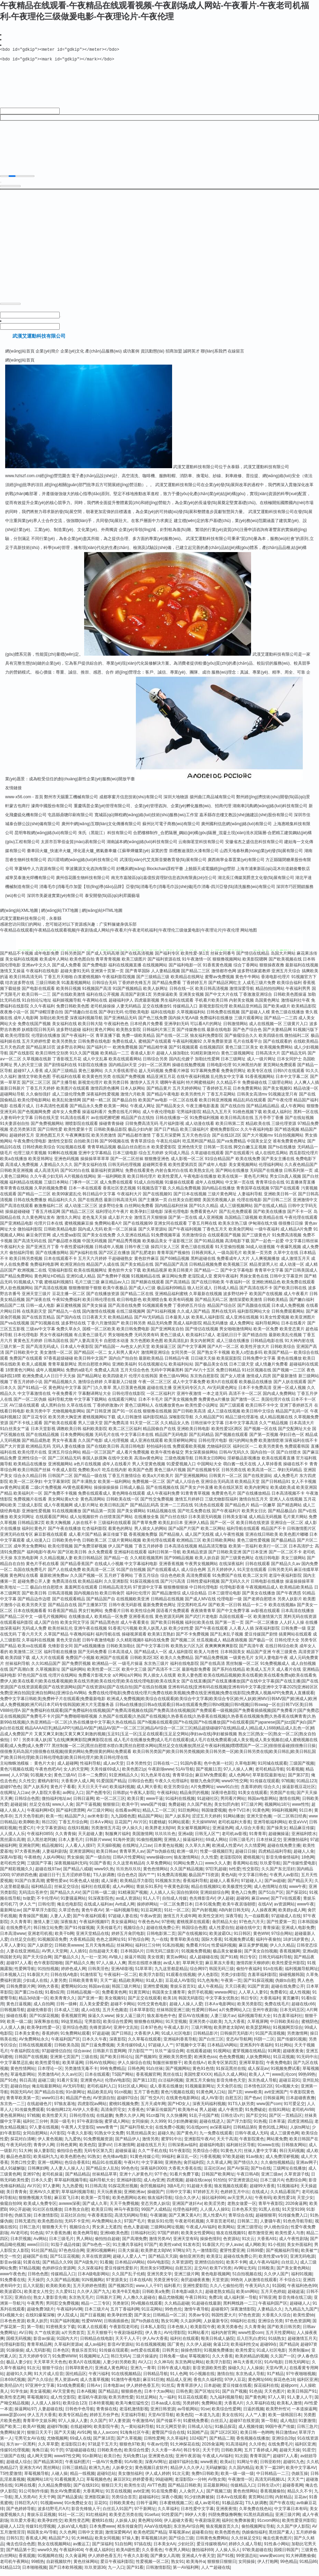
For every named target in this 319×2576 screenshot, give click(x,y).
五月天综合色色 (134, 1375)
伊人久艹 (27, 1909)
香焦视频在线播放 (252, 2443)
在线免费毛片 (18, 1933)
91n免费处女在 (78, 2508)
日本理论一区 (50, 2074)
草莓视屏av (179, 2537)
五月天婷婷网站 (186, 1093)
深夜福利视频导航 (86, 1023)
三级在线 (89, 2062)
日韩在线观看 (257, 1569)
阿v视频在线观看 (146, 2308)
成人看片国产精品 (85, 1539)
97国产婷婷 (168, 2238)
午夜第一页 (231, 1986)
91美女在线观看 (252, 1798)
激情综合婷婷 (90, 1387)
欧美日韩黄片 (180, 1275)
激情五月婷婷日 (189, 1504)
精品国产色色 (78, 2103)
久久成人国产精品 (193, 1316)
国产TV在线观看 (286, 1903)
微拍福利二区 (297, 1041)
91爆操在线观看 (179, 1187)
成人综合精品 (194, 1598)
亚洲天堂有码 (185, 2244)
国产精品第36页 (48, 2467)
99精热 (37, 2567)
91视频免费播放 (218, 2355)
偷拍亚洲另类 (191, 2261)
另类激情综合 (194, 1240)
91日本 (305, 1815)
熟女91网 (169, 2326)
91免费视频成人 (275, 1669)
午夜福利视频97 (94, 1927)
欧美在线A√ (195, 2068)
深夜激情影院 (242, 2314)
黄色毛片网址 (256, 1181)
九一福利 (167, 2402)
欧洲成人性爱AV (227, 1851)
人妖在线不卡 (84, 1528)
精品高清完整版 (212, 1551)
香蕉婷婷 (50, 2038)
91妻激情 (307, 2426)
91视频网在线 (50, 2561)
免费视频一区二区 (148, 1487)
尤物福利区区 (219, 1451)
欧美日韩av (106, 1856)
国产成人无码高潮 (102, 958)
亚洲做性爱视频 (36, 1516)
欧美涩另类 (214, 2209)
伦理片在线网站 (62, 1680)
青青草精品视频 (101, 1152)
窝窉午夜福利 (225, 1281)
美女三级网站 (293, 1563)
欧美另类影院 (249, 2009)
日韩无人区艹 (207, 1839)
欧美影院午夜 (202, 2332)
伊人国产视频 (120, 1551)
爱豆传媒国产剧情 (261, 1639)
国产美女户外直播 (196, 1492)
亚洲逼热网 (222, 1833)
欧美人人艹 (259, 2079)
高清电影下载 (237, 1246)
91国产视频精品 (127, 994)
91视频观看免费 (157, 1311)
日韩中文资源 (90, 2537)
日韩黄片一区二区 (225, 1481)
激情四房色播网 (104, 1093)
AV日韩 (25, 2338)
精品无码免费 (159, 1328)
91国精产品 (197, 2437)
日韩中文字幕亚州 (286, 1281)
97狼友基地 (64, 2109)
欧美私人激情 (289, 2408)
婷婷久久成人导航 (245, 2549)
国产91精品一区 (32, 1393)
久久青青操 (65, 1839)
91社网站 (283, 2050)
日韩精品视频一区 (83, 1997)
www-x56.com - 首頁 (24, 802)
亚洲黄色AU (91, 2085)
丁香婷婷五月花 (216, 1093)
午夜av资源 (150, 1921)
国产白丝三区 (211, 2044)
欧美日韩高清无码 (25, 982)
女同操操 (140, 2126)
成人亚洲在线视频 (242, 1322)
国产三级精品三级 (152, 982)
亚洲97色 (31, 2179)
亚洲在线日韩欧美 (261, 1539)
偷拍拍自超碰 (107, 2244)
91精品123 (306, 1786)
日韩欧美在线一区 (122, 1504)
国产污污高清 (172, 1586)
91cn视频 (122, 2097)
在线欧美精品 (305, 1046)
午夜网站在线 (94, 1005)
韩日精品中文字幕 (99, 1199)
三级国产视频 (301, 1768)
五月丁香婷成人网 (260, 2455)
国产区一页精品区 (285, 2121)
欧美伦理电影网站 (34, 1105)
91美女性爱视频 (274, 1322)
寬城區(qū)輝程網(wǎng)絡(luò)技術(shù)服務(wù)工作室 (146, 820)
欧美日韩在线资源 (252, 1528)
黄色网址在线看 (23, 1581)
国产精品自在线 (62, 1610)
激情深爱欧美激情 (245, 1305)
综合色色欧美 (172, 1581)
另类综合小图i (205, 2156)
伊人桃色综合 (276, 2232)
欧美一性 (54, 1821)
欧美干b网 (64, 1939)
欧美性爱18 (284, 2203)
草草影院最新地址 (269, 1780)
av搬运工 (81, 2549)
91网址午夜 (247, 2467)
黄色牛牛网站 (247, 982)
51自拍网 (123, 2549)
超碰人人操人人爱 (185, 2009)
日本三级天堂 (241, 1369)
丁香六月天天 (30, 1639)
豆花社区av (214, 2173)
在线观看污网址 (122, 1404)
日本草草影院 (141, 2015)
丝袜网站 (125, 1950)
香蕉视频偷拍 (272, 2496)
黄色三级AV (65, 1780)
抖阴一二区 (264, 2044)
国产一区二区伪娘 (30, 1404)
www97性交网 (234, 1786)
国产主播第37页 (92, 1610)
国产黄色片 (187, 2138)
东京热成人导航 (262, 2085)
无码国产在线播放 (266, 1176)
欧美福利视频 (122, 1792)
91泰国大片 (37, 1980)
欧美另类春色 (229, 2332)
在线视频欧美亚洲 (132, 1604)
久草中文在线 (285, 1258)
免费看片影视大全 (94, 1680)
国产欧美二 (10, 2432)
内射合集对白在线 (171, 1176)
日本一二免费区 (92, 1780)
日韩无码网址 (297, 2367)
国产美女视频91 (277, 1093)
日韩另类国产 (72, 958)
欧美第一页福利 (243, 1551)
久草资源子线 (296, 2179)
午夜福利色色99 (302, 2291)
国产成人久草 (94, 2209)
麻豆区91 (121, 2484)
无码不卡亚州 (76, 2226)
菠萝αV (104, 2150)
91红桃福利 (96, 2520)
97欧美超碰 (232, 2162)
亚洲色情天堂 (190, 1152)
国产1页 (235, 2097)
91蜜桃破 (157, 1827)
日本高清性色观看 (52, 1111)
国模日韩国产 (286, 2555)
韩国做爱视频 (213, 1815)
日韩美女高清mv (252, 1099)
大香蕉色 (136, 2115)
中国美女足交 (259, 1146)
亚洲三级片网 (186, 2279)
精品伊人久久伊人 (186, 2473)
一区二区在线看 (183, 1105)
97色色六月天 (251, 1927)
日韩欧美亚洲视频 (16, 1176)
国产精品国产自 (100, 1604)
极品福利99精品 (171, 1293)
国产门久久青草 (96, 1393)
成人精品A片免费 (296, 1234)
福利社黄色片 (34, 1534)
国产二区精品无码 (64, 1463)
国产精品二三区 (195, 976)
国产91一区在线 (126, 1416)
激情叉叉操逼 (12, 976)
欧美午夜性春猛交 (167, 1457)
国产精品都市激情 (134, 1140)
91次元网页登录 (171, 2432)
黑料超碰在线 (203, 1264)
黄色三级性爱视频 (253, 1545)
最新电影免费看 (196, 1674)
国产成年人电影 (212, 1170)
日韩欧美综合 (282, 1352)
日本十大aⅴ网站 (159, 2396)
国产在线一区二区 (172, 1041)
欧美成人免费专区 (40, 2209)
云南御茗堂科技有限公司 (201, 847)
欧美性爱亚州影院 (288, 1968)
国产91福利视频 (161, 1316)
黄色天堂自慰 (68, 1645)
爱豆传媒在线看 (236, 2391)
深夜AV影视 (11, 1862)
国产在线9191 (86, 2490)
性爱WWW (92, 2326)
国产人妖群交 (40, 1950)
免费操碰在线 (254, 1088)
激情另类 (150, 2144)
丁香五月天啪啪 (58, 982)
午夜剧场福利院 (128, 2338)
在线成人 (260, 2197)
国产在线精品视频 (42, 1440)
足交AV (201, 2273)
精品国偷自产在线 (159, 1434)
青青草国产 (260, 2461)
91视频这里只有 (283, 1099)
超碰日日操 (245, 1856)
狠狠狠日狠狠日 (221, 2567)
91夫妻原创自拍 (14, 1129)
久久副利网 (190, 2326)
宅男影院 (92, 2027)
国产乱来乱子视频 (226, 1639)
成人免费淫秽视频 (282, 2162)
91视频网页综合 (287, 2032)
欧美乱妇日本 (170, 1528)
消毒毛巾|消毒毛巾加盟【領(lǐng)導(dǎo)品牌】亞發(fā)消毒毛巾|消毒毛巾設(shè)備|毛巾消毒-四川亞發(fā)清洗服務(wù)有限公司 (157, 892)
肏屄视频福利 (152, 2191)
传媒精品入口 (185, 1011)
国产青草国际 (137, 976)
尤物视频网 (57, 2443)
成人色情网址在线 (270, 1892)
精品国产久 (74, 1821)
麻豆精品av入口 (115, 1287)
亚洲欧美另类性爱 (175, 2062)
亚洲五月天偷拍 (200, 2085)
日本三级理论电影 (224, 1598)
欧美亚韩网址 (40, 1164)
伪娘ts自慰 (285, 1986)
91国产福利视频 (64, 2326)
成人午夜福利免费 (163, 1498)
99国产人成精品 (155, 2214)
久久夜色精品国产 (301, 1170)
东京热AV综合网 (188, 2531)
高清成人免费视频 (21, 1170)
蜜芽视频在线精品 (249, 2056)
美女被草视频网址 (193, 1833)
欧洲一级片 (187, 1856)
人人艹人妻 (255, 2420)
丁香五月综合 (146, 1581)
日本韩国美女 (232, 1657)
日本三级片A (271, 2185)
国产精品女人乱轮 (102, 2173)
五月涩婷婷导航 (76, 1880)
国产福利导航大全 (136, 2132)
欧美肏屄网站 (241, 1234)
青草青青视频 (108, 964)
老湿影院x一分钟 (190, 2484)
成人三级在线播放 (232, 1346)
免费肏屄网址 (233, 1076)
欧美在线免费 (248, 1164)
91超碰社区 (207, 1804)
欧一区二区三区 (110, 1804)
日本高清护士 (301, 1551)
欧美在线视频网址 (90, 1275)
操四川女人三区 (165, 1252)
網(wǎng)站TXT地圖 (59, 916)
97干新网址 (145, 2514)
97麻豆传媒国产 (161, 2115)
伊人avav (234, 2250)
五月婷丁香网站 (118, 1581)
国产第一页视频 (263, 1440)
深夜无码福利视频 (209, 2109)
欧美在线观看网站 (125, 1064)
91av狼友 (254, 2162)
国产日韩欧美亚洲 (224, 1557)
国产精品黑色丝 (104, 1627)
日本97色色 (150, 2032)
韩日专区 (248, 1962)
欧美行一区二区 (273, 1551)
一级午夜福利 (267, 1234)
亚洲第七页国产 (64, 2062)
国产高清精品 (177, 1287)
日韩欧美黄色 (121, 2508)
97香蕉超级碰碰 (58, 1363)
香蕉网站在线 (245, 1868)
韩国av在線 (99, 1991)
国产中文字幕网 (191, 1352)
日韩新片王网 (108, 2302)
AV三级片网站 (100, 1815)
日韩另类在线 (233, 1475)
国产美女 (142, 2320)
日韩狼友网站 (293, 2150)
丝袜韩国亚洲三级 (173, 2015)
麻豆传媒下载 (115, 1539)
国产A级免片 (86, 2267)
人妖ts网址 (300, 2132)
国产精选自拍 (254, 1340)
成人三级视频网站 (236, 1211)
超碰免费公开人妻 (34, 1586)
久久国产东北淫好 (278, 1874)
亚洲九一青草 (142, 2373)
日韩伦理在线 (81, 2121)
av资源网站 (284, 1909)
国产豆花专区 (34, 1422)
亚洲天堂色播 (259, 1821)
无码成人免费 (34, 1633)
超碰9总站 (106, 2479)
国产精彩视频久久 (16, 1874)
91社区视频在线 (256, 1375)
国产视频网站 (178, 2074)
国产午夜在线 (281, 2508)
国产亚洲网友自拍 (167, 1334)
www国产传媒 (153, 1809)
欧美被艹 (309, 2256)
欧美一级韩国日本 (284, 2420)
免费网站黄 (211, 2408)
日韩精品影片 (205, 2038)
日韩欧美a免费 (155, 2297)
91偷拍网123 (58, 2115)
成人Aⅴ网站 (123, 1892)
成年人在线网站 (209, 1187)
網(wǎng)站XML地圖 (19, 916)
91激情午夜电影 (126, 2385)
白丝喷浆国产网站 (116, 1522)
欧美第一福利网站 (114, 1487)
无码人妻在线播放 (68, 1451)
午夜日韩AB (248, 2179)
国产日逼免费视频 (97, 2050)
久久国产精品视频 (186, 1874)
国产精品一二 (206, 1275)
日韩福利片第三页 (159, 1035)
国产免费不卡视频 (60, 1498)
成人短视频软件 (84, 1522)
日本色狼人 (177, 2332)
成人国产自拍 (46, 1627)
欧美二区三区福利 (125, 1434)
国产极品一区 (261, 1645)
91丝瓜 (168, 2391)
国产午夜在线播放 (64, 1534)
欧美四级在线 (271, 1041)
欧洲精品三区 (189, 1545)
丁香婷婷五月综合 (189, 1311)
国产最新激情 (284, 1381)
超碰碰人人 (300, 2308)
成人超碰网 (67, 1768)
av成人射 (171, 1968)
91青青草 (257, 1839)
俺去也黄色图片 (277, 2543)
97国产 (150, 2250)
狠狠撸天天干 (54, 2232)
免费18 (215, 2302)
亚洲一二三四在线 (176, 1510)
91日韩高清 (95, 2191)
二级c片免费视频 (45, 1492)
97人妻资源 (119, 2426)
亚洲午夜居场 (188, 2461)
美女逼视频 (40, 2396)
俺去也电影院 (69, 1909)
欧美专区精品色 (73, 2420)
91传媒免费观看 (29, 2115)
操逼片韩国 (134, 1962)
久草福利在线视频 (38, 1645)
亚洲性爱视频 (155, 1991)
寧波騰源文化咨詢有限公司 (90, 874)
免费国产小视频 (80, 1663)
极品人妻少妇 (18, 2367)
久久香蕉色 (152, 2555)
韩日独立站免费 (47, 1933)
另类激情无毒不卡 (81, 2074)
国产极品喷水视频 (64, 1246)
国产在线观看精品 (68, 1604)
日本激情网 (124, 2150)
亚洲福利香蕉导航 (180, 2044)
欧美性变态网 (12, 2402)
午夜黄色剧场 (176, 1892)
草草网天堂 (192, 1968)
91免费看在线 (12, 2285)
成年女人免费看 (66, 1117)
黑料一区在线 (305, 1117)
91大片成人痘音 (48, 2379)
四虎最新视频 (146, 1005)
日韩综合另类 (155, 1064)
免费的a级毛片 (79, 1375)
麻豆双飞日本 (66, 2203)
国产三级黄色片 (256, 1240)
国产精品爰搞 (69, 2502)
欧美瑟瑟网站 (258, 2032)
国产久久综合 (40, 2385)
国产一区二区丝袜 (126, 1164)
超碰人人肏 (303, 1856)
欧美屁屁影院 (229, 1363)
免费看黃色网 (114, 1997)
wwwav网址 (225, 1997)
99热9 (236, 2285)
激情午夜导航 (196, 2314)
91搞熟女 (276, 2344)
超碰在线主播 (159, 1393)
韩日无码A (120, 2361)
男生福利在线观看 (176, 1005)
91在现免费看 (164, 2496)
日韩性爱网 (154, 2443)
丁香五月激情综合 (124, 1481)
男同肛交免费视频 (62, 2308)
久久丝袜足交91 (245, 2543)
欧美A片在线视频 (84, 2367)
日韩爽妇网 (38, 2173)
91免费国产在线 (226, 1581)
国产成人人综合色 (183, 1487)
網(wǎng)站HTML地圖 (102, 916)
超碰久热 (166, 2138)
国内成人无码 (90, 1234)
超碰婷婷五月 (21, 1140)
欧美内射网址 (257, 1492)
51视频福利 (287, 2191)
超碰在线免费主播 (283, 1851)
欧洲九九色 (99, 2473)
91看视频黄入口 (69, 2484)
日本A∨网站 (101, 1827)
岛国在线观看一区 (235, 1622)
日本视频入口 (12, 1980)
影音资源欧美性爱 (209, 2373)
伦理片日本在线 (48, 1228)
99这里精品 (71, 2027)
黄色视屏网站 (12, 2121)
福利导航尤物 (60, 1404)
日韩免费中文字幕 (259, 1363)
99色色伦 (129, 2173)
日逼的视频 (253, 2414)
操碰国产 (155, 2197)
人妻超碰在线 (50, 2414)
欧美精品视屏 (154, 1275)
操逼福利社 (193, 1845)
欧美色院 (87, 2150)
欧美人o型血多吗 (247, 1357)
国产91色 (8, 2085)
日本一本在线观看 (85, 1193)
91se (205, 2414)
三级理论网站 (280, 1088)
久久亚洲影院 (116, 1586)
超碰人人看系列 (224, 1886)
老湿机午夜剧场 (92, 2402)
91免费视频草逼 (165, 1240)
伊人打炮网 (267, 2567)
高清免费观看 (198, 1581)
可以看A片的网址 (206, 1029)
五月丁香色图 (146, 2097)
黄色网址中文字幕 (64, 1393)
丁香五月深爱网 (166, 1140)
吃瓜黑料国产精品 (199, 1146)
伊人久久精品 (282, 1950)
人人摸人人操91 (214, 2214)
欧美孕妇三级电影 (146, 1217)
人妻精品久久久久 (56, 1170)
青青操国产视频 (33, 1921)
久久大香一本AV (166, 2455)
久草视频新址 (48, 1674)
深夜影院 (117, 2044)
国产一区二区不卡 (285, 1557)
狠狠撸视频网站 (226, 964)
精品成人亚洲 (178, 2385)
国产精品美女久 (170, 1111)
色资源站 (231, 2244)
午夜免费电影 (278, 2068)
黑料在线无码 (223, 1316)
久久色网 (67, 2537)
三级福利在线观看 (114, 1528)
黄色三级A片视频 (170, 1475)
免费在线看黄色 (139, 1176)
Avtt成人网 (124, 1909)
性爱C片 (26, 1833)
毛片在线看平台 (247, 1046)
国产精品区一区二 (90, 1357)
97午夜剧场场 (89, 2126)
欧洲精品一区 (104, 1669)
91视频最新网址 (199, 2091)
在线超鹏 (104, 2121)
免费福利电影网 (44, 1269)
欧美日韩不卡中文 (262, 1410)
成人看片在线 (288, 1674)
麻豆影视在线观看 (50, 1539)
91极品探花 (225, 2432)
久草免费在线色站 (255, 2514)
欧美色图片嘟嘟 (293, 1539)
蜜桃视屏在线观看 (193, 1927)
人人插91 (78, 1956)
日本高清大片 (301, 1428)
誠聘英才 (191, 356)
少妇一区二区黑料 (154, 1070)
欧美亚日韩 (101, 2214)
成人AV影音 (212, 2103)
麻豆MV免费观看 (210, 1780)
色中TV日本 (239, 1815)
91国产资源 (258, 1991)
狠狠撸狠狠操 (175, 1592)
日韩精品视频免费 (205, 1269)
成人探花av (258, 2074)
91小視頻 (276, 2250)
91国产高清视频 (270, 2038)
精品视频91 (52, 1851)
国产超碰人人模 (255, 1017)
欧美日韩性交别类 (52, 1058)
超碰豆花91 (289, 2085)
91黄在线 (31, 2267)
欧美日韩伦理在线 (99, 1305)
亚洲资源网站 (81, 1856)
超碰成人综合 (18, 2467)
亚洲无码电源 (302, 2261)
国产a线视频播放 (89, 1651)
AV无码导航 (73, 2091)
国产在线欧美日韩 (102, 1451)
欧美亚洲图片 (302, 1322)
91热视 (259, 2126)
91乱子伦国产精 (203, 2121)
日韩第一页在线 (217, 1152)
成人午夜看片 (295, 1299)
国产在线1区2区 (226, 1140)
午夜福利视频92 (187, 1046)
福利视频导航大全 (254, 2021)
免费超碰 (176, 1809)
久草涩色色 (69, 1915)
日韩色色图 (38, 2279)
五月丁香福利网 (124, 2314)
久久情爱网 (255, 1851)
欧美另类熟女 (64, 1046)
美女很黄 (155, 1962)
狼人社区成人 (199, 1293)
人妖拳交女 (122, 2473)
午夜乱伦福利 (168, 1146)
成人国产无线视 (199, 1539)
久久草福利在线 (260, 2408)
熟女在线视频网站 (54, 2549)
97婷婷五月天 (205, 2197)
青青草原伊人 (189, 2391)
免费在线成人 (124, 1046)
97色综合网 (138, 1944)
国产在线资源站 (257, 1481)
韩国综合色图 (194, 1933)
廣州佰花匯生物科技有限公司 (83, 883)
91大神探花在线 (184, 2449)
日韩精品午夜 (177, 1363)
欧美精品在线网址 (187, 982)
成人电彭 (288, 2426)
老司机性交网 (12, 1868)
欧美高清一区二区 (98, 1575)
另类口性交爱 (22, 2167)
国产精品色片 (237, 1510)
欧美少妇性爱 (181, 1633)
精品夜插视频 (234, 1645)
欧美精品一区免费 (111, 1622)
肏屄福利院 (193, 2167)
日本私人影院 (152, 2332)
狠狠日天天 (111, 2490)
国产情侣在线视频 (201, 1334)
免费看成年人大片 (233, 1264)
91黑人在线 (269, 2214)
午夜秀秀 (35, 2308)
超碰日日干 (49, 1880)
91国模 (278, 2291)
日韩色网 (136, 2074)
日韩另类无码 (280, 1575)
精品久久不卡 (299, 2496)
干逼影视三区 (180, 1246)
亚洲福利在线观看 (130, 1557)
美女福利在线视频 (21, 964)
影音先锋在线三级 (294, 2302)
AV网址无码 (245, 2273)
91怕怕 (219, 2185)
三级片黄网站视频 (124, 1545)
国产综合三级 (181, 2543)
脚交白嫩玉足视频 (250, 1152)
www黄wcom (271, 2561)
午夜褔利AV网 (69, 2314)
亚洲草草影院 (251, 2068)
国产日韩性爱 (50, 1134)
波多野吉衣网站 (71, 1052)
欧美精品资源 (194, 1557)
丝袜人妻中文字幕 (260, 2156)
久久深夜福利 (90, 2273)
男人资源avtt (66, 2385)
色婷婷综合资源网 (58, 2273)
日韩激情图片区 (301, 1534)
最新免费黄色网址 (159, 1610)
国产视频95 (145, 2062)
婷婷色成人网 (73, 1974)
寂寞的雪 (159, 856)
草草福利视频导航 (70, 2185)
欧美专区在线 (259, 1076)
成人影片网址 (86, 1510)
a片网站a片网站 (127, 1680)
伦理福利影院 (12, 2349)
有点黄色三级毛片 (90, 1340)
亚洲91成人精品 (81, 1281)
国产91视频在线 (45, 1328)
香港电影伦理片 (275, 982)
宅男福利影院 (189, 1117)
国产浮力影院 (239, 2126)
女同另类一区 (183, 1357)
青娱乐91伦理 (159, 2226)
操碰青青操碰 (111, 1129)
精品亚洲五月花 (161, 1082)
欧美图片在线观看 (72, 1093)
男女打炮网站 (90, 1616)
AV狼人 (115, 1962)
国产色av (252, 2103)
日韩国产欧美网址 (218, 2179)
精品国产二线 (12, 1311)
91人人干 (151, 1903)
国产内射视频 (204, 1915)
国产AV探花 (238, 2173)
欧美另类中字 (38, 1416)
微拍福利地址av (56, 1804)
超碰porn (289, 2391)
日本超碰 (212, 2391)
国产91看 (135, 2572)
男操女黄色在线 (254, 1281)
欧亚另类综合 (176, 1792)
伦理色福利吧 (185, 2214)
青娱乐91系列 (148, 1892)
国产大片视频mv (257, 1140)
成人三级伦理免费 (68, 1099)
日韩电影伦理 (219, 1070)
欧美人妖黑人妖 (153, 1633)
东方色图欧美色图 (146, 1346)
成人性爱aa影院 (66, 1240)
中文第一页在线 (239, 1187)
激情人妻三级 (45, 1927)
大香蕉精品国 (81, 1944)
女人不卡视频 (303, 1487)
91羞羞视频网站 (76, 988)
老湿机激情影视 (133, 2414)
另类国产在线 (282, 1798)
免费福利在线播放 (216, 1023)
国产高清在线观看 (16, 1211)
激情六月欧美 (132, 1099)
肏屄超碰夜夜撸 (195, 2285)
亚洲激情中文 (305, 1205)
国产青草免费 (144, 1528)
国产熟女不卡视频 (213, 1357)
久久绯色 (257, 2449)
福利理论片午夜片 (112, 1217)
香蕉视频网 (289, 1956)
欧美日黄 (135, 1804)
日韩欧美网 (231, 2455)
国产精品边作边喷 (34, 1604)
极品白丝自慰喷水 (46, 1592)
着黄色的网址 (120, 1534)
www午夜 (297, 1892)
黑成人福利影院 (187, 1328)
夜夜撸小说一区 (14, 1017)
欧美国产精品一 (278, 1357)
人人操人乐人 (227, 2555)
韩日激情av (286, 2437)
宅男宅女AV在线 (29, 2443)
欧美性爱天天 (54, 2121)
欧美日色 (112, 2461)
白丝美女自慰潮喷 (184, 1205)
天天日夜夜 (235, 1991)
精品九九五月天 (216, 1117)
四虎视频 (175, 2185)
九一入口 (116, 2572)
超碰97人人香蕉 (28, 1076)
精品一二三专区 (95, 2308)
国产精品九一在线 (64, 1316)
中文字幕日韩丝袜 (301, 1246)
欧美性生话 (134, 2490)
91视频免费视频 (196, 1956)
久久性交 (27, 1786)
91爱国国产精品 (111, 1786)
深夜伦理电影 (176, 1217)
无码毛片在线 (106, 1440)
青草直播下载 (108, 1041)
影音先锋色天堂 (231, 2085)
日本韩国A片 (132, 1956)
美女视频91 (115, 2003)
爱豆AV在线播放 (193, 2021)
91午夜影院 (179, 2156)
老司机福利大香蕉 (234, 1827)
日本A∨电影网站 (220, 2009)
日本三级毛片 (61, 2244)
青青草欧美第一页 (22, 2103)
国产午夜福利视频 (184, 1234)
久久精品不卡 (228, 1088)
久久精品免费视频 (184, 1193)
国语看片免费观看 (172, 1616)
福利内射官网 (223, 2338)
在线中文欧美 (120, 1463)
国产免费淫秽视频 (90, 1551)
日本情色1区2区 (258, 2091)
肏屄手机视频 (200, 1997)
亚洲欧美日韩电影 (193, 1434)
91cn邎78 (155, 2121)
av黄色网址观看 (14, 1492)
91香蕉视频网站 (260, 1082)
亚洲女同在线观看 (170, 1228)
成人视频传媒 (250, 2432)
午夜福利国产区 (65, 2044)
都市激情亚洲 (260, 2238)
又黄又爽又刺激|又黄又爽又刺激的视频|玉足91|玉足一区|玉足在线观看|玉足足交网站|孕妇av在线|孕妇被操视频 (135, 1739)
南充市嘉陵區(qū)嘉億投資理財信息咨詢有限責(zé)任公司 (164, 883)
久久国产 (98, 2426)
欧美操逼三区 (163, 1352)
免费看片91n (197, 1950)
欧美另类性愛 (121, 2402)
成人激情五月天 (295, 1264)
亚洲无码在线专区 (16, 1539)
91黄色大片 (230, 2156)
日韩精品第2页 (31, 1528)
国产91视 (225, 2561)
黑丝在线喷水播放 (144, 1968)
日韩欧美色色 (109, 2455)
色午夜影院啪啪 (48, 1968)
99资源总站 (246, 2561)
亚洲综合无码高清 (217, 1487)
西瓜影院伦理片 (303, 1158)
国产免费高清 (116, 1428)
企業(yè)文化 (72, 356)
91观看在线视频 (180, 1980)
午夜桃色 (32, 1862)
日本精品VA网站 (222, 2050)
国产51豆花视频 (64, 2261)
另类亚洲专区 (165, 2285)
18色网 (307, 1862)
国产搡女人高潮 (164, 2561)
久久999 (158, 2126)
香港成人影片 (142, 1058)
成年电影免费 (46, 958)
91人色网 (178, 2379)
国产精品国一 (106, 1352)
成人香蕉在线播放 (166, 2091)
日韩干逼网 (146, 2508)
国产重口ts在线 (28, 1997)
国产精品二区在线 (136, 1299)
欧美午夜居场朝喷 (239, 1909)
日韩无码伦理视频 (124, 1170)
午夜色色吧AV (48, 1774)
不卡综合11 (289, 2285)
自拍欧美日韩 (86, 1146)
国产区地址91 (207, 2396)
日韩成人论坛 (200, 2432)
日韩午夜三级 (136, 1252)
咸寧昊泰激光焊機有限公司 (30, 883)
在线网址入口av (14, 1798)
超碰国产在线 (35, 2261)
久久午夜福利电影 (256, 1134)
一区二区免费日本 (176, 1909)
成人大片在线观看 (47, 1663)
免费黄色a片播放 (214, 1404)
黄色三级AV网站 (174, 1381)
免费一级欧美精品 (138, 1041)
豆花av (300, 2502)
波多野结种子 (235, 1299)
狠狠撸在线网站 (148, 2027)
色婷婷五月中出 (234, 2197)
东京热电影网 (25, 1563)
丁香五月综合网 (73, 1827)
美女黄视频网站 (243, 1170)
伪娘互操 (22, 2220)
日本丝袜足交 (268, 1845)
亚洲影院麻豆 (96, 2502)
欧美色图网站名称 (129, 2203)
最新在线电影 (219, 1035)
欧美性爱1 (245, 2355)
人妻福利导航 (250, 1199)
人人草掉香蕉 (269, 1469)
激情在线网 (289, 1804)
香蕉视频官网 (73, 2021)
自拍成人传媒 (174, 1903)
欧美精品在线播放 (30, 1469)
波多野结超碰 (68, 1035)
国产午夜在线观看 (211, 1633)
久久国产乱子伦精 (128, 2279)
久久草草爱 (48, 2449)
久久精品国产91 (209, 1422)
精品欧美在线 (258, 1129)
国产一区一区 (222, 1528)
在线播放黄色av (169, 1410)
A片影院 (57, 2138)
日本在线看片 (293, 1328)
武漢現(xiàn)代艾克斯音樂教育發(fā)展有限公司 (163, 865)
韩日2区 (49, 1827)
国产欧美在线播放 (269, 1217)
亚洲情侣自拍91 (209, 2267)
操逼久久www (100, 2021)
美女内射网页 (202, 1346)
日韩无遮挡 (24, 2226)
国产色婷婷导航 (20, 2514)
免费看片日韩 (116, 1616)
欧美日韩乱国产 (114, 1510)
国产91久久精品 (203, 1211)
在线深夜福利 (231, 1569)
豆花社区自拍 (72, 2220)
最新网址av (10, 1915)
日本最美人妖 (177, 1322)
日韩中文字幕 (178, 2197)
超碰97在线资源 (244, 2426)
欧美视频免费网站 (276, 1052)
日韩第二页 (247, 2226)
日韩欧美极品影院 (110, 1134)
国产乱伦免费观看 (235, 1217)
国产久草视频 (129, 2443)
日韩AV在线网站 (100, 2068)
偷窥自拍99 (10, 2209)
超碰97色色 (10, 1792)
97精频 (287, 1786)
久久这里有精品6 (128, 1868)
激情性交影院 (60, 1146)
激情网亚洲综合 (155, 1357)
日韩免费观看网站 (288, 1316)
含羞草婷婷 (251, 1792)
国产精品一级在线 (90, 1481)
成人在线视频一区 (265, 1029)
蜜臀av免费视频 (219, 982)
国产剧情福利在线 (60, 1070)
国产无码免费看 (92, 1657)
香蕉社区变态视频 (119, 1193)
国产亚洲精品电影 (16, 1228)
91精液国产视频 (132, 1897)
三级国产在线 (12, 2461)
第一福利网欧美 (111, 1181)
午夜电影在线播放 (200, 1181)
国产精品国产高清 (171, 1269)
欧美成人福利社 (277, 1117)
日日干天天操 (63, 1381)
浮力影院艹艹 (140, 2056)
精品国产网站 (150, 1821)
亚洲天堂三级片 (36, 1299)
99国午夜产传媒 (280, 2432)
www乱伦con (284, 2079)
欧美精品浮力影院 (136, 1886)
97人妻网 (51, 2191)
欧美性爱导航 (47, 2068)
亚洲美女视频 (191, 999)
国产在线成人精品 (270, 1211)
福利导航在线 (108, 1639)
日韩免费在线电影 (94, 1046)
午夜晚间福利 (82, 1639)
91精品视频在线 (161, 1516)
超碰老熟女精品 (219, 2297)
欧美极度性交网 (236, 1892)
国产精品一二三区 (34, 1199)
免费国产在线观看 (25, 1363)
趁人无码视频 (151, 1076)
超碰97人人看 (18, 1968)
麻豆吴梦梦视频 (253, 1950)
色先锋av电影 (115, 2162)
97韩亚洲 (267, 2302)
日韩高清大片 (268, 1058)
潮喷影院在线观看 (81, 1129)
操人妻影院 (44, 2156)
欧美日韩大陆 (90, 1029)
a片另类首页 (72, 2338)
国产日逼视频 (92, 2320)
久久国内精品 (241, 2473)
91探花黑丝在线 (230, 2074)
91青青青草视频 (195, 1498)
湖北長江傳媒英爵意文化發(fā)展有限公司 (256, 883)
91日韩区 (242, 1939)
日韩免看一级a (173, 2361)
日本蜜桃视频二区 (175, 2508)
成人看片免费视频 (132, 1457)
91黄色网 (260, 1815)
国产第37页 (298, 1780)
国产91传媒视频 (79, 1933)
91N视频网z (93, 2285)
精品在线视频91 (205, 1892)
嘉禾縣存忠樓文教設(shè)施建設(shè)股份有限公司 (246, 820)
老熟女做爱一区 (241, 2209)
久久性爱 (209, 1862)
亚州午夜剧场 (264, 2015)
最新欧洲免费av (54, 1581)
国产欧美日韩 (34, 1598)
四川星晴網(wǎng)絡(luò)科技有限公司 (83, 865)
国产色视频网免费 (34, 1117)
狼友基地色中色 (161, 2021)
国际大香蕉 (211, 1944)
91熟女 (94, 2162)
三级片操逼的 (144, 2361)
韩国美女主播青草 (168, 1997)
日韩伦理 (46, 1909)
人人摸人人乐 (12, 1839)
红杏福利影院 (94, 1534)
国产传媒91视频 (291, 2044)
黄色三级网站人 (139, 1410)
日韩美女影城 (234, 1522)
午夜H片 (131, 2167)
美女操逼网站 (123, 1927)
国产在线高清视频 (136, 958)
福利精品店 (41, 1892)
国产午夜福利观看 (89, 1921)
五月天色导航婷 (28, 1821)
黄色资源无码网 (169, 1622)
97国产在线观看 (285, 1193)
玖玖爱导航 (270, 1868)
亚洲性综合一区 (32, 1463)
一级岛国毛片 (229, 1258)
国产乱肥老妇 (143, 1258)
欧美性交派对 (210, 1921)
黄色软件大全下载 (124, 1275)
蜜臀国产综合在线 (168, 2437)
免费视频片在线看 (30, 1504)
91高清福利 (236, 2449)
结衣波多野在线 (19, 988)
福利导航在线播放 (60, 1657)
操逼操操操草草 (299, 1586)
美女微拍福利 (130, 2479)
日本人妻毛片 (70, 1845)
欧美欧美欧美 (58, 2291)
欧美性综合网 (142, 1616)
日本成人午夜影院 (76, 1352)
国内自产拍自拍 (123, 1363)
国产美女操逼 (94, 1311)
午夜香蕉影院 (100, 2220)
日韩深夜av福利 (182, 2150)
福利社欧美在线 (199, 1627)
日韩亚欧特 (270, 2467)
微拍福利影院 (30, 1234)
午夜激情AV (143, 2426)
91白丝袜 (154, 2074)
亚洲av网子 (306, 2167)
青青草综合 (182, 1780)
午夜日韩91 (195, 2302)
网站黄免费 (277, 2144)
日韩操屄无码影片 (236, 2038)
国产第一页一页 (229, 1627)
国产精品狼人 (171, 1539)
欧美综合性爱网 (117, 2027)
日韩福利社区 (143, 2238)
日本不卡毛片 (150, 1404)
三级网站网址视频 (166, 2232)
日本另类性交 (138, 1768)
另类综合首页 (123, 2502)
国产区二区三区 (36, 1088)
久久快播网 (176, 2121)
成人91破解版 (12, 2173)
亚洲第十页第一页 (107, 976)
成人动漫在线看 (199, 1129)
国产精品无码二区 (211, 1305)
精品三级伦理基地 (241, 1422)
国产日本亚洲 (254, 1557)
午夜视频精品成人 (262, 1592)
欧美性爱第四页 (182, 1170)
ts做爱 (28, 1903)
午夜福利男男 (298, 994)
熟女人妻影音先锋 (50, 2302)
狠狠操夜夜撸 (271, 970)
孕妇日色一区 (291, 1440)
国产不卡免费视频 (192, 1639)
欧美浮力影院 (151, 1980)
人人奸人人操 (291, 1627)
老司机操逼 (52, 2179)
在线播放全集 (146, 1522)
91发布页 (191, 2250)
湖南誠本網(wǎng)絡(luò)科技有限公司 (142, 847)
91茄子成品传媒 (65, 2250)
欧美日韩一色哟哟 (256, 2437)
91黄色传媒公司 (144, 2162)
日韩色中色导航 (79, 2414)
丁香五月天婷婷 (40, 1093)
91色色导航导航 (297, 2226)
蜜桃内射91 (48, 1786)
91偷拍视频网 (149, 1845)
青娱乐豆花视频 (41, 2520)
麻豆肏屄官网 (38, 1240)
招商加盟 (174, 356)
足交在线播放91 (157, 1011)
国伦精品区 (76, 2379)
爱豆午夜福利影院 (116, 2567)
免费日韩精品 (228, 1375)
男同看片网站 (232, 1804)
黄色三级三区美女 (241, 1052)
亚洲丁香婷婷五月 (296, 1410)
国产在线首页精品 (38, 1322)
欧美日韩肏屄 (112, 1598)
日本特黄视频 (101, 2408)
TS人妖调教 (104, 1880)
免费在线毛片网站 (124, 1117)
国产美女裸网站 (131, 1516)
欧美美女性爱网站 (197, 2238)
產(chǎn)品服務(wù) (103, 356)
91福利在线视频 (180, 1804)
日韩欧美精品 (275, 1305)
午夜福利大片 (129, 1199)
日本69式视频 (12, 2385)
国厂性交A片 (152, 2103)
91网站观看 (178, 1827)
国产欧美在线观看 (60, 1428)
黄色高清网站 (92, 1504)
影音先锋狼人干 (85, 2514)
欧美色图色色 (72, 2162)
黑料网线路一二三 (239, 2308)
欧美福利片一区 (27, 1498)
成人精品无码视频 (265, 1522)
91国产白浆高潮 (29, 1886)
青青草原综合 (142, 1146)
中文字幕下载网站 (90, 1404)
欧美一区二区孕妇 (25, 1487)
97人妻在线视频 (44, 2132)
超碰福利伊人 (121, 1005)
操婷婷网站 (147, 1909)
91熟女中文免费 (109, 2138)
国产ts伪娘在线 (161, 1856)
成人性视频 (299, 1997)
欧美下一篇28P (269, 2473)
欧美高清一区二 (261, 1475)
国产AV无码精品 (149, 1322)
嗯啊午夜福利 (172, 1088)
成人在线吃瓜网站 (271, 1158)
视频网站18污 (277, 1809)
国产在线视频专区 (203, 1475)
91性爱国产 (171, 2520)
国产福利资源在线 (164, 964)
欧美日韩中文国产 (90, 1363)
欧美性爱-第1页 (195, 958)
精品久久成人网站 (230, 2079)
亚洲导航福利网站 (270, 1827)
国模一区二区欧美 (99, 1334)
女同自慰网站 (35, 2138)
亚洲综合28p (283, 2443)
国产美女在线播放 (258, 1598)
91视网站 (221, 2056)
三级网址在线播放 (289, 2173)
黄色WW (261, 1939)
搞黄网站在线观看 (295, 1639)
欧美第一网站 (116, 1111)
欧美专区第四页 (222, 2068)
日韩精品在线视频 (167, 1604)
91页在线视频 (118, 2496)
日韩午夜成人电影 (173, 2373)
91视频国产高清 (96, 994)
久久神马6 (163, 2367)
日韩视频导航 (12, 2015)
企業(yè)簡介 (47, 356)
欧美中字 (130, 1809)
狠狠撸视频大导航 (35, 2203)
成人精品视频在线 (276, 1422)
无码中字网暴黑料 (166, 1375)
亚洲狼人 (172, 1845)
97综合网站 (281, 1939)
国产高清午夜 (251, 1651)
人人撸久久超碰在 (139, 2302)
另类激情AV (48, 2079)
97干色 (160, 2179)
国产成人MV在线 (200, 1604)
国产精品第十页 (20, 2555)
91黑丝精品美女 (141, 2138)
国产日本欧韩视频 (65, 2572)
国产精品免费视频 (211, 1663)
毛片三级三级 (87, 1287)
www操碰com (159, 1862)
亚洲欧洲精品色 (266, 1287)
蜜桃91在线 (102, 2526)
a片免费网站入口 (234, 2015)
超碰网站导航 (12, 1099)
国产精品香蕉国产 (76, 1569)
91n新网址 (75, 2097)
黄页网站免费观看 (279, 1070)
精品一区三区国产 (98, 1457)
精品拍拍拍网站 (270, 994)
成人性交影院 (62, 2402)
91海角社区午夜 (134, 2437)
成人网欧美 (255, 2250)
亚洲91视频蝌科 (101, 2256)
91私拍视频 (172, 1950)
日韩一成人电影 (40, 1311)
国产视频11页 (208, 1774)
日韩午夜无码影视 (125, 1610)
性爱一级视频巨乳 (216, 1856)
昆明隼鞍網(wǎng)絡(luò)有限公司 (45, 838)
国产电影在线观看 (38, 994)
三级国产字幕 (39, 1868)
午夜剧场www (160, 1774)
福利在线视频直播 (124, 970)
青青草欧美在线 (184, 1944)
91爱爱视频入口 (181, 1469)
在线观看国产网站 (52, 1522)
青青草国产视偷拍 (173, 1258)
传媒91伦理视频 (14, 2455)
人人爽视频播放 (265, 1264)
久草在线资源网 (96, 2261)
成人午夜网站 (292, 1111)
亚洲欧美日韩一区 (280, 1199)
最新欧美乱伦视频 (285, 1340)
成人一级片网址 (261, 1064)
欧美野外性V (277, 2414)
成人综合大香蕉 (249, 1833)
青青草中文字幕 (269, 1275)
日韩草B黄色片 (79, 2373)
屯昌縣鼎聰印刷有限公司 (70, 820)
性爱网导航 (24, 1974)
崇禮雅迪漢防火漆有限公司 (194, 856)
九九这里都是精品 (171, 1974)
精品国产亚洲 (258, 1657)
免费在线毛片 (277, 2009)
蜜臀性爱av (56, 1886)
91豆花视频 (283, 2062)
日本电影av (113, 2391)
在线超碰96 (80, 2432)
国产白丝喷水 (288, 1457)
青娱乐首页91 (182, 1991)
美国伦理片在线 (275, 1404)
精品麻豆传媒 (301, 1833)
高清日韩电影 (132, 1451)
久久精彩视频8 (129, 1645)
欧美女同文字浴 (74, 1627)
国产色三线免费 (152, 1023)
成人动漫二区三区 (81, 1211)
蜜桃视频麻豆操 (78, 1228)
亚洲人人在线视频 (285, 1504)
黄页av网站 (176, 1962)
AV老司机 (19, 2238)
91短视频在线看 (71, 1152)
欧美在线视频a (282, 1610)
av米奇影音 (98, 1821)
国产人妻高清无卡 (86, 1346)
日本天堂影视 (43, 1434)
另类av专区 (198, 2320)
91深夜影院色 (100, 1903)
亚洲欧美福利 (124, 1369)
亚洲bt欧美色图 (114, 2238)
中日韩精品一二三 (272, 2479)
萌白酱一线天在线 (239, 1469)
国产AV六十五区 (200, 1375)
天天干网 (47, 2502)
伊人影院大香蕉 (45, 1798)
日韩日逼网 (83, 1804)
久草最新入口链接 (120, 1387)
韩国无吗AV (21, 2097)
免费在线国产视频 (34, 1029)
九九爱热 (72, 2144)
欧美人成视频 (34, 1369)
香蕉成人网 (36, 2543)
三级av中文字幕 (40, 1334)
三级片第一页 (12, 1352)
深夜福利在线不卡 (301, 1446)
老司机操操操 (102, 1011)
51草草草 (143, 1974)
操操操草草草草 (94, 1164)
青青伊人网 (43, 2150)
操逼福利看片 (94, 1117)
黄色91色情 (202, 2074)
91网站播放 (233, 1821)
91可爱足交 (294, 2109)
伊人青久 (153, 2338)
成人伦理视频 (116, 1446)
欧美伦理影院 (17, 1041)
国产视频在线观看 (231, 1440)
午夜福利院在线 (24, 2056)
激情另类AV (160, 2244)
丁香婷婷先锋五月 (134, 988)
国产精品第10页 (40, 1052)
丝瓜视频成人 (209, 1645)
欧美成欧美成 (282, 1492)
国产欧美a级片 (276, 1011)
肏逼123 (220, 2349)
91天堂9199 (293, 2214)
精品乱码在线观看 (249, 1105)
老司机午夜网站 (14, 2567)
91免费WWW (64, 2361)
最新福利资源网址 (107, 1176)
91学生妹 (18, 2396)
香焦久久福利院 (207, 2385)
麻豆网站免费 (174, 1281)
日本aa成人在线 (165, 2408)
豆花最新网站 (215, 2490)
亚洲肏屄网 (29, 1851)
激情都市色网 (223, 976)
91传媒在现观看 (264, 1786)
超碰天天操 (289, 2455)
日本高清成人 (120, 1657)
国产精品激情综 (166, 1598)
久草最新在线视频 (205, 1299)
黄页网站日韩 (260, 2502)
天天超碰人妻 (90, 1839)
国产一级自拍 (98, 1862)
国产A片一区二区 (223, 1352)
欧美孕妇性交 (50, 2526)
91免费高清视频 (286, 1240)
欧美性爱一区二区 (103, 1674)
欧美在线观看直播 (278, 1463)
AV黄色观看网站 (77, 1492)
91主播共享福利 (127, 2250)
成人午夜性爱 (230, 2115)
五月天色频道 (114, 2015)
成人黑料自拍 (53, 1410)
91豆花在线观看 (192, 2402)
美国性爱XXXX (197, 2079)
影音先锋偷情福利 (282, 1862)
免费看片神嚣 (177, 1076)
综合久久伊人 (187, 2203)
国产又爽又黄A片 (184, 2220)
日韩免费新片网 (20, 1991)
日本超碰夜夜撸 (300, 2103)
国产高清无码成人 (42, 1352)
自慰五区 (233, 2103)
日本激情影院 (45, 2220)
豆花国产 (122, 1827)
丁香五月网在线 (202, 1228)
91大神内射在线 (299, 1346)
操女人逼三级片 (130, 2021)
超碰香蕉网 (292, 2490)
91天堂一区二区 (144, 1428)
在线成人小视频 (108, 1569)
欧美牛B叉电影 (126, 2297)
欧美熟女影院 (128, 1035)
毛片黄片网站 (295, 1522)
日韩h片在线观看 (289, 1076)
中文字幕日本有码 (290, 2514)
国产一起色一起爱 (267, 1246)
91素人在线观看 (92, 2332)
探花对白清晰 (22, 2144)
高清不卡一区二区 (245, 1399)
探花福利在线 (266, 2391)
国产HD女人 (179, 2109)
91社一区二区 (176, 1915)
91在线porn (197, 2132)
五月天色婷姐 (273, 2297)
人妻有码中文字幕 (16, 1123)
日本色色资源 (12, 2326)
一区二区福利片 (161, 1399)
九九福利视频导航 (226, 2402)
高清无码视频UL (270, 2484)
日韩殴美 (266, 2273)
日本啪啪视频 (34, 2572)
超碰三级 (46, 2085)
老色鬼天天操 (94, 1223)
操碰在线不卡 (295, 1469)
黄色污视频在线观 (16, 1774)
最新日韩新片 (12, 1093)
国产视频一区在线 (260, 1434)
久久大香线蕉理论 (121, 1076)
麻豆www (260, 1903)
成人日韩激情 (129, 1422)
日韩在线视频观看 (35, 2050)
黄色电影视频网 (215, 2279)
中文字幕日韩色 (252, 1880)
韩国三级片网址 (126, 1991)
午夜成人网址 (142, 1111)
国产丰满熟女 (84, 1487)
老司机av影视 (234, 1839)
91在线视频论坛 (153, 1369)
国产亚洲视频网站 (191, 1481)
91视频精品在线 (145, 1281)
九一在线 (159, 1944)
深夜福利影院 (267, 1633)
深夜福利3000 (153, 2173)
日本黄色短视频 (168, 1851)
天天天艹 (295, 2484)
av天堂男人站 (240, 2203)
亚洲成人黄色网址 (111, 2373)
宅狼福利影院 (60, 1275)
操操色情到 (210, 2244)
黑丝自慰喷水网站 (94, 1369)
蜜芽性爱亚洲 (232, 2256)
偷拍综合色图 (69, 2156)
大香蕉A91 (267, 2244)
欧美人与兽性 (206, 1657)
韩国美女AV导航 (42, 2537)
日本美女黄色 (26, 2038)
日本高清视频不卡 (288, 1498)
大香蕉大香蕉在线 (184, 2173)
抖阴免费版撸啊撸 (224, 2520)
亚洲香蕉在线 (141, 1622)
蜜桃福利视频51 (58, 1287)
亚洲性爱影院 (195, 2291)
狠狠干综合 (52, 2373)
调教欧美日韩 (69, 1434)
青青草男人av (131, 1856)
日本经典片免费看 (146, 1029)
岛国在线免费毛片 (30, 1575)
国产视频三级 (218, 2496)
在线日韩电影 (267, 1563)
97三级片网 (251, 1809)
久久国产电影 (90, 1446)
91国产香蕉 (99, 1868)
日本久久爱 (41, 2185)
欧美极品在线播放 (255, 1387)
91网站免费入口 (188, 1868)
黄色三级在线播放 (287, 1017)
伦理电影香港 (232, 1592)
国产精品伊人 (127, 2144)
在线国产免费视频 (128, 1082)
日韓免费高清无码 (141, 1129)
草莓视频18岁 (153, 2543)
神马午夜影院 (126, 2214)
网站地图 (248, 935)
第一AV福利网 (186, 2572)
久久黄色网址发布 (38, 1223)
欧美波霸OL (220, 1939)
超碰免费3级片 (40, 2314)
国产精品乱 (108, 2396)
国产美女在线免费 (99, 1240)
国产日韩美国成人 (301, 1275)
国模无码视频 (18, 2344)
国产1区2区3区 (224, 2437)
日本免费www (102, 2531)
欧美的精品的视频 (251, 2361)
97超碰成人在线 (286, 1921)
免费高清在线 (64, 1586)
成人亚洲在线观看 (146, 1446)
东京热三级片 (156, 1669)
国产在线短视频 (299, 1123)
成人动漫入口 (38, 1545)
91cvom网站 (268, 2526)
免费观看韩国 (297, 1451)
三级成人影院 (30, 1510)
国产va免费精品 (231, 1146)
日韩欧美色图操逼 (290, 999)
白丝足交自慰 (22, 1944)
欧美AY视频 (33, 2432)
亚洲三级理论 (249, 2232)
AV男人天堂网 (55, 1956)
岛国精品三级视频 (241, 1223)
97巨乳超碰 (216, 1874)
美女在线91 (232, 2420)
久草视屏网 (257, 2027)
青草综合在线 (240, 2220)
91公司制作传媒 (33, 2496)
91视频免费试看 (238, 1944)
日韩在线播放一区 (172, 1123)
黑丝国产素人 (281, 2537)
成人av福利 (95, 2349)
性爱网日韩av (204, 2015)
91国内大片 (67, 2344)
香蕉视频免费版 (143, 1539)
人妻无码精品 (128, 1011)
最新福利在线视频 (301, 970)
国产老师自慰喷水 (259, 1604)
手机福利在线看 (66, 1082)
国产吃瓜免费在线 (194, 1516)
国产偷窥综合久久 (241, 1041)
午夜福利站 (167, 1798)
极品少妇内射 (140, 1134)
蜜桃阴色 (309, 2027)
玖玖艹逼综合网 (169, 2056)
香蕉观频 (27, 2561)
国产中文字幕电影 (236, 1275)
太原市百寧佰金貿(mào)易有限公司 (73, 847)
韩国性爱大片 (223, 2320)
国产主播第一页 (152, 1205)
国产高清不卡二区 (164, 1674)
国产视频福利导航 (282, 2256)
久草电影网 (245, 1768)
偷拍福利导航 (21, 1258)
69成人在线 (80, 2443)
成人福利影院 (180, 1657)
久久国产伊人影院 (293, 2531)
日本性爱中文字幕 (197, 2514)
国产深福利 (102, 2549)
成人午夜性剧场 (293, 2244)
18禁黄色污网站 (19, 1375)
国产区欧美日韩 (72, 1557)
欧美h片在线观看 (222, 1387)
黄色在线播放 (289, 1363)
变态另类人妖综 (155, 2209)
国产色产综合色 (247, 1035)
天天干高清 (227, 2144)
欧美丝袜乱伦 (60, 1633)
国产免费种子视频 (113, 1281)
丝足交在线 (39, 1809)
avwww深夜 (69, 2209)
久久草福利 (177, 2443)
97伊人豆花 (235, 2385)
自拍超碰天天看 (103, 1956)
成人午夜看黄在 (134, 1627)
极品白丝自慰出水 (133, 1152)
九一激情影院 (204, 2256)
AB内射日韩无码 (234, 1915)
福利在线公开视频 (102, 999)
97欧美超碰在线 (257, 2555)
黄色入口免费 (243, 1897)
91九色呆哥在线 (155, 1780)
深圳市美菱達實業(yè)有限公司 (55, 901)
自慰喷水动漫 (116, 1346)
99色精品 (288, 2567)
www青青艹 (107, 2132)
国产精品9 (288, 2349)
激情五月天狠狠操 (150, 1223)
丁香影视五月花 (66, 1064)
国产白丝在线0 (173, 1522)
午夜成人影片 (176, 2032)
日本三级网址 (233, 1064)
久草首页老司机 (220, 2226)
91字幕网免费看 (205, 1076)
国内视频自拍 (86, 1598)
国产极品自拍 (124, 1105)
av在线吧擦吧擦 (105, 1123)
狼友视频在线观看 (230, 2191)
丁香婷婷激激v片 (108, 1410)
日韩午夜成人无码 (251, 2138)
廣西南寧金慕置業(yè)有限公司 (236, 865)
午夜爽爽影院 (78, 1140)
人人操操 (255, 2373)
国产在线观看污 (239, 1158)
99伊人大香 (195, 2520)
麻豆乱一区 (187, 2162)
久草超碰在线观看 (207, 1158)
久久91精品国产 (46, 1669)
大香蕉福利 (270, 2003)
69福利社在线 (243, 2326)
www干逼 (154, 1804)
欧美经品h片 (11, 2391)
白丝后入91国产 (117, 2514)
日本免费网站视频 (76, 1440)
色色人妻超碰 (135, 2232)
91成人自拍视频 (148, 1187)
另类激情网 (297, 2038)
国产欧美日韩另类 (283, 2332)
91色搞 (36, 2238)
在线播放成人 (81, 1622)
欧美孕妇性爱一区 (43, 2032)
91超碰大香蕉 (199, 2191)
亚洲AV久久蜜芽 (44, 2197)
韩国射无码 (10, 1962)
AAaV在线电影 (157, 2531)
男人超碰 (207, 2115)
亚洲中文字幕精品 (94, 1158)
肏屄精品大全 (224, 1927)
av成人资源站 (128, 1903)
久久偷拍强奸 (38, 1099)
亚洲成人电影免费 (298, 1933)
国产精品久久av (285, 1569)
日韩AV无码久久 (234, 1457)
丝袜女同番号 (222, 958)
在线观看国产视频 (224, 1240)
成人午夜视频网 (58, 1510)
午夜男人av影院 (284, 1880)
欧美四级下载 (17, 1663)
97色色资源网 (297, 2326)
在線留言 (236, 356)
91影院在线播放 (92, 1070)
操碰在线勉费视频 (188, 1070)
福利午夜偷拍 (268, 1944)
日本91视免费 (207, 1909)
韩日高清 (27, 2085)
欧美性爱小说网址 (201, 1410)
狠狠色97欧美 (131, 2449)
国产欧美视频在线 (285, 964)
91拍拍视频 (48, 1974)
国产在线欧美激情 (68, 999)
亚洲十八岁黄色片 (135, 2179)
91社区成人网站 (132, 2091)
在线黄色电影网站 (182, 2103)
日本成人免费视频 (288, 1311)
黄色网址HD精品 (49, 1281)
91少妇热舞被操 (182, 2126)
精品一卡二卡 (254, 1610)
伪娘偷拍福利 (254, 2537)
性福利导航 (90, 1768)
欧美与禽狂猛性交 (132, 2408)
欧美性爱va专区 (273, 2261)
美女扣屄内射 (226, 1809)
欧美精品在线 (271, 1223)
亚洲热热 (173, 2167)
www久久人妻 (218, 1868)
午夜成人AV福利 (201, 2232)
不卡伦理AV (47, 1903)
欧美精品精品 (120, 1322)
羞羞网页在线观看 (81, 1592)
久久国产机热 (199, 1809)
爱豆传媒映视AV (212, 2549)
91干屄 (56, 2455)
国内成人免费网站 (279, 1399)
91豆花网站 (151, 2314)
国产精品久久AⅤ (65, 1897)
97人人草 (276, 2402)
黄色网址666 (259, 2385)
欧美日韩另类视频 (25, 1264)
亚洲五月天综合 (285, 976)
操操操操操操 (106, 1492)
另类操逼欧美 (165, 999)
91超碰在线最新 (206, 2308)
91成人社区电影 (176, 2038)
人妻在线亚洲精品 (22, 1956)
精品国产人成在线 (102, 1269)
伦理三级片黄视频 (30, 1158)
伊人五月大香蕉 (41, 2420)
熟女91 (177, 2567)
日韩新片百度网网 (109, 2056)
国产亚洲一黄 (90, 2003)
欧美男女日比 (254, 1516)
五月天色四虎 (12, 1052)
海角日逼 (40, 2455)
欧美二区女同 (255, 1581)
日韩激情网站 (235, 1029)
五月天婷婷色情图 (89, 2291)
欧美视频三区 (235, 1269)
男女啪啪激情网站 (235, 1334)
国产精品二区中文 (16, 1622)
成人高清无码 (46, 1176)
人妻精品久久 (269, 2314)
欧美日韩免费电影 (133, 1334)
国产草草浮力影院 (39, 1915)
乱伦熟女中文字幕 (227, 1082)
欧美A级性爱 (128, 2555)
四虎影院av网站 (92, 2109)
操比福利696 (213, 2203)
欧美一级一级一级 (237, 2479)
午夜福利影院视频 (118, 982)
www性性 (300, 1809)
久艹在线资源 (46, 2338)
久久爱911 (65, 2297)
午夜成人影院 (64, 1475)
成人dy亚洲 (154, 2185)
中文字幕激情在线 (34, 1399)
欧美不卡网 (236, 2267)
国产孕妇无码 (111, 1017)
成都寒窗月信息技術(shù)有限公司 (130, 802)
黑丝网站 (51, 2473)
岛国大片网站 (283, 958)
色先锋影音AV (202, 1903)
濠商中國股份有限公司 (51, 811)
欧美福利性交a (244, 2349)
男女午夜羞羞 (64, 1446)
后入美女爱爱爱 (93, 2009)
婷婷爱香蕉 (142, 2484)
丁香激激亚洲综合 (255, 999)
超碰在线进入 (211, 2126)
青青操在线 (106, 2414)
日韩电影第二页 (161, 1939)
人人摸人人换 (12, 2032)
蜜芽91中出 (171, 2144)
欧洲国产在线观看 (112, 1663)
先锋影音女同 (60, 1651)
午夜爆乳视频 (288, 1252)
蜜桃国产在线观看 (154, 1046)
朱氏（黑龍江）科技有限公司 (105, 838)
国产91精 (228, 1962)
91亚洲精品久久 (123, 1780)
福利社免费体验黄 (238, 2526)
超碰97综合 (127, 2103)
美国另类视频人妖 (219, 1205)
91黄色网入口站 (211, 2097)
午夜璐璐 (158, 2220)
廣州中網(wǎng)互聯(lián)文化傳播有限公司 (101, 829)
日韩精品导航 (155, 2379)
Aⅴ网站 (40, 2244)
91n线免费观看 (70, 2391)
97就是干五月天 (102, 2449)
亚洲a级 (185, 1839)
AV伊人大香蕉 (85, 2115)
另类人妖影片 (289, 1604)
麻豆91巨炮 (153, 2385)
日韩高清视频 (60, 1598)
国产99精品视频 (178, 1563)
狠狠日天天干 (39, 2437)
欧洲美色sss (205, 2062)
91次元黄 (180, 2479)
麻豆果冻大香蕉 (219, 1968)
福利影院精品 (155, 1422)
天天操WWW (204, 1827)
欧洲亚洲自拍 (72, 1269)
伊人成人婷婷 (157, 2479)
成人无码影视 (38, 2355)
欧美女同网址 (21, 1522)
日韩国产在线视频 (31, 2062)
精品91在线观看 (106, 2167)
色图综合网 (296, 2185)
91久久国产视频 (84, 1058)
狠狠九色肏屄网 (204, 1786)
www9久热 (104, 1874)
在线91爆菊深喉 (40, 2320)
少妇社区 (186, 2549)
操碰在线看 (16, 2021)
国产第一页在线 (182, 1223)
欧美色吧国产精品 (150, 2537)
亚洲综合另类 (270, 2326)
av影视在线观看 (265, 1616)
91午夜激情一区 (196, 964)
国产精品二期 (221, 2443)
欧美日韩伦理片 (141, 1181)
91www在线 (268, 2150)
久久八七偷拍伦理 (226, 2291)
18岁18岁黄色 (296, 1944)
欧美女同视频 (107, 2543)
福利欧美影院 (94, 1434)
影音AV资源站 (120, 2349)
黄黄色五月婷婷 (27, 1346)
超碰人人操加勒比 (172, 1058)
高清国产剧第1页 (136, 999)
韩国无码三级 (221, 1974)
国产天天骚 (64, 2437)
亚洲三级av (271, 2179)
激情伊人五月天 (144, 1088)
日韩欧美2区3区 (144, 1663)
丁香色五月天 (214, 1234)
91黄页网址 (139, 1997)
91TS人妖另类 (241, 2109)
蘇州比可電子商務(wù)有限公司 (171, 829)
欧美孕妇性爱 (119, 2320)
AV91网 (84, 2437)
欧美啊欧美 (29, 1827)
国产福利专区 (167, 958)
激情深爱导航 (241, 994)
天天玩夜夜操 (109, 2197)
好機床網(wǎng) (131, 874)
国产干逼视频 (88, 1809)
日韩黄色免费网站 (212, 2543)
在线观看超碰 (198, 2056)
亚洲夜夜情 (226, 2514)
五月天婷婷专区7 (34, 2361)
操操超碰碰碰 (17, 1217)
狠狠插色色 (131, 2396)
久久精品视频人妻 (56, 1563)
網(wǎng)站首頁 (19, 356)
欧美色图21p (134, 1774)
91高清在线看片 (75, 1123)
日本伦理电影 (25, 1340)
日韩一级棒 (66, 2009)
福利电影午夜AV (42, 1557)
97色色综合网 (71, 2256)
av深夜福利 (220, 2132)
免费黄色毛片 (223, 1498)
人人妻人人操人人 (66, 2173)
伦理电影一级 (229, 1604)
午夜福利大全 (12, 1252)
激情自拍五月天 (253, 1504)
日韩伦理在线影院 (128, 1399)
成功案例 (131, 356)
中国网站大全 (209, 1469)
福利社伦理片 (138, 1598)
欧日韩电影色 (129, 1305)
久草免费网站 (158, 1868)
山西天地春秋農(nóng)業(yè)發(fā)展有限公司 (261, 856)
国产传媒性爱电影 (299, 1868)
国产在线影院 (21, 1058)
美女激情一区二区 (56, 1357)
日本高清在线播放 (297, 1616)
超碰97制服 (57, 2432)
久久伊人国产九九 (93, 2297)
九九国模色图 (123, 1821)
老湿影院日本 (73, 2449)
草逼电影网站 (22, 2079)
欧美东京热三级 (232, 1228)
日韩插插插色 (116, 2326)
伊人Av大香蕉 (155, 2344)
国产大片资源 (12, 1451)
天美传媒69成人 (105, 1774)
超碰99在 (268, 2349)
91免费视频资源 (98, 2144)
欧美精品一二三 (114, 1058)
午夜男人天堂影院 (77, 2132)
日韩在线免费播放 (30, 1205)
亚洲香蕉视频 (171, 1569)
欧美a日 (227, 2467)
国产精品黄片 (159, 1093)
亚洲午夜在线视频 (90, 1633)
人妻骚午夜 (270, 2226)
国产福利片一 (99, 1052)
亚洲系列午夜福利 (256, 2050)
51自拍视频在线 (247, 2279)
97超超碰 (100, 2038)
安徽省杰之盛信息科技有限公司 (254, 847)
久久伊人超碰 (198, 2349)
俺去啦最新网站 (46, 2091)
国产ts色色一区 (96, 2250)
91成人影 (154, 1986)
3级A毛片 (176, 2191)
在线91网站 (278, 2115)
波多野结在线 (73, 1328)
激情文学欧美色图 (34, 1082)
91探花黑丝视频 (123, 2191)
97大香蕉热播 (27, 1856)
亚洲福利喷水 (303, 1839)
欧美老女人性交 (38, 2297)
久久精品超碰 (177, 2308)
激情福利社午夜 (295, 1005)
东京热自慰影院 (204, 1381)
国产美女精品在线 (136, 1269)
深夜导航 (234, 1921)
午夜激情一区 (240, 2484)
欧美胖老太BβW (160, 1833)
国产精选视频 (287, 1134)
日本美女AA (164, 2549)
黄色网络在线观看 (128, 1498)
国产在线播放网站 (52, 1258)
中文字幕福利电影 (141, 1569)
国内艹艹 (146, 1880)
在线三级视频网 (130, 1316)
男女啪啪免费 (120, 1340)
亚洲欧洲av (134, 2197)
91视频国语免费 (52, 1944)
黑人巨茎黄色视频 (129, 1393)
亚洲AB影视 (122, 1974)
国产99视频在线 (114, 1146)
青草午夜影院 (270, 2209)
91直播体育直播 (300, 1187)
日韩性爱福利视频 (203, 1586)
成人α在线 (90, 2015)
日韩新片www (98, 1845)
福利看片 (172, 2291)
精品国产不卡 (273, 1534)
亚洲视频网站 (60, 1469)
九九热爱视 (72, 2191)
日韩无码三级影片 (162, 1956)
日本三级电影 (125, 1158)
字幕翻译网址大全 (94, 1399)
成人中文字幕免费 (189, 1387)
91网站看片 (198, 2338)
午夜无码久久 (257, 2291)
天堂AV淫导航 (161, 2420)
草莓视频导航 (36, 2479)
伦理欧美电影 (136, 1017)
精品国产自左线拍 (137, 1123)
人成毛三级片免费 (259, 988)
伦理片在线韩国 (143, 1381)
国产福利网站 (73, 1674)
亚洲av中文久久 (36, 970)
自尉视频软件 (58, 2567)
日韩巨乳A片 (26, 2508)
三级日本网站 (56, 1187)
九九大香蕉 (234, 2027)
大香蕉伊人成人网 (77, 1786)
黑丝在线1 (172, 2079)
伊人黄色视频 (50, 2144)
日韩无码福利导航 (275, 1962)
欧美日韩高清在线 (236, 1123)
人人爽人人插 (306, 1088)
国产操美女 (277, 1833)
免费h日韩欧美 (205, 2479)
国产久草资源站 (152, 1234)
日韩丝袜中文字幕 (207, 1428)
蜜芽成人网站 (116, 2126)
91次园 (241, 2461)
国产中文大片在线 (221, 999)
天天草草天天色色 (50, 2367)
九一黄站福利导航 (137, 2432)
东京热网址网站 (189, 2367)
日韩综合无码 (104, 988)
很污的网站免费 (243, 1446)
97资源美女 (116, 2285)
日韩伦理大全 (287, 1645)
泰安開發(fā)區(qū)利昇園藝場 (112, 901)
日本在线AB (140, 2285)
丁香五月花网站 (221, 1099)
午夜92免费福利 (66, 1305)
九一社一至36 (93, 1962)
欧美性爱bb (303, 2320)
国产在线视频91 (157, 1199)
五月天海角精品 (99, 1950)
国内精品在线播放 (218, 1193)
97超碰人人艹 (160, 2050)
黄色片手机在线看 (42, 1569)
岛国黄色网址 (267, 1005)
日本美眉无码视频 (204, 1522)
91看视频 (294, 1774)
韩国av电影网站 (262, 1804)
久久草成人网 (219, 2167)
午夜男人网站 (177, 2555)
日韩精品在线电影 (96, 2344)
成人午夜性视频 (229, 1539)
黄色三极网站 (90, 1076)
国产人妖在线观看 (290, 1387)
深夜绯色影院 (223, 1798)
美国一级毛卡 (62, 2126)
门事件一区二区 (84, 1187)
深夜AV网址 (156, 2467)
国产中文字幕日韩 (152, 1651)
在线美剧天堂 (34, 1316)
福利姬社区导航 (240, 2150)
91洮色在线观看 (208, 1510)
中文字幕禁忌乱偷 (16, 2068)
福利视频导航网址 (301, 1974)
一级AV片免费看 (107, 2467)
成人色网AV (239, 1780)
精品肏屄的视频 (194, 1798)
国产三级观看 (232, 1410)
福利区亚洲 (307, 2385)
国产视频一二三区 (289, 1375)
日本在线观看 (97, 2079)
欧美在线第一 (230, 1181)
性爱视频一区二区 (152, 2567)
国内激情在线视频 (98, 1316)
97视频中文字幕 (190, 2050)
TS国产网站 (122, 2079)
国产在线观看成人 (163, 1575)
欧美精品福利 (90, 1586)
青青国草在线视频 (252, 1193)
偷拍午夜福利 (248, 1974)
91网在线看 (25, 2490)
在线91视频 (78, 1833)
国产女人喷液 (232, 1381)
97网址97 (181, 2256)
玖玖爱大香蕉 (22, 2526)
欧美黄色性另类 (96, 1082)
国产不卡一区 (299, 1217)
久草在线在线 (79, 1410)
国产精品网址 (89, 1381)
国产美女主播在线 (278, 1164)
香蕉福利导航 (195, 1886)
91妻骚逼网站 (73, 1903)
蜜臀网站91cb (74, 1991)
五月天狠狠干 (99, 2338)
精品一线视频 (82, 2479)
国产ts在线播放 (282, 1152)
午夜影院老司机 (123, 2332)
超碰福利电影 (211, 2150)
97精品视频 (29, 2273)
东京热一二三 (12, 2109)
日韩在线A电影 (64, 1980)
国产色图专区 (98, 1798)
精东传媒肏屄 (129, 2531)
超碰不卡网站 (122, 2009)
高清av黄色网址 (148, 1463)
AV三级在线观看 (24, 1410)
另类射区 (120, 2308)
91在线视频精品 (126, 2379)
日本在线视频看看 (30, 1616)
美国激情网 (142, 1839)
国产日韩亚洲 (98, 1416)
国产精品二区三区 (77, 1217)
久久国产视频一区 (86, 1581)
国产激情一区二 (245, 1404)
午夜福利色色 (116, 1029)
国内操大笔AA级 (183, 1023)
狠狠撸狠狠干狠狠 (85, 1293)
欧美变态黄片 (292, 1334)
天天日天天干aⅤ (93, 1792)
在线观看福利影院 (16, 1627)
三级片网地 (201, 2032)
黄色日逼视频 (18, 2009)
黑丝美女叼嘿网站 (156, 2273)
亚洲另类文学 (159, 2279)
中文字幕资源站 (51, 1833)
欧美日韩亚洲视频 (215, 1105)
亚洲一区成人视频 (289, 1393)
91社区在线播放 (47, 2214)
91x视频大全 (286, 2091)
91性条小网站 (276, 2549)
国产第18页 (103, 2443)
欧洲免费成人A (36, 1381)
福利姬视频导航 (66, 1005)
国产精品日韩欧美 (184, 2490)
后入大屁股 (33, 2291)
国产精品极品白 (282, 1516)
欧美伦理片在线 (32, 1457)
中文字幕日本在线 (136, 1440)
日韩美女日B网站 (210, 1463)
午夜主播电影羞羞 (202, 1111)
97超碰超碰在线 (80, 2455)
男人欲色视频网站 (16, 1293)
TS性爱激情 (11, 2479)
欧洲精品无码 (38, 1451)
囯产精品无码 (293, 1058)
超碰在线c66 (303, 2009)
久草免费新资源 (217, 1046)
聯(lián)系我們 (214, 356)
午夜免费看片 (64, 1399)
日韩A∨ (94, 2391)
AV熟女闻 (217, 2484)
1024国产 (198, 2443)
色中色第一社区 (218, 1768)
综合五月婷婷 (151, 1158)
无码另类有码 (146, 1340)
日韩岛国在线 (56, 1346)
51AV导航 (184, 1774)
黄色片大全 (44, 1768)
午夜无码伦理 (18, 2150)
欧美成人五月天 (260, 1674)
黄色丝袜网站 (85, 2567)
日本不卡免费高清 (254, 1393)
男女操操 (75, 1862)
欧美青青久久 (62, 2003)
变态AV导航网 (239, 2044)
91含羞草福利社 (287, 2021)
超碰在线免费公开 (162, 1933)
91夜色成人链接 (84, 1886)
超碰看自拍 (202, 2537)
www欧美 (253, 2097)
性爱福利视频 (223, 1950)
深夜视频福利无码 (70, 1868)
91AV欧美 (133, 2467)
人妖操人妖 (125, 2526)
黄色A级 (228, 1880)
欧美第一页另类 (257, 1258)
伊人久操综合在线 (134, 2068)
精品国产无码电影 (171, 1440)
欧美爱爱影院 (163, 1152)
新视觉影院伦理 (213, 1011)
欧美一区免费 (265, 1334)
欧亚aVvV (298, 1827)
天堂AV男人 (276, 2373)
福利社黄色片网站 (98, 1035)
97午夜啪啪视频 (301, 2379)
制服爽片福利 (117, 1839)
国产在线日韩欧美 (208, 1287)
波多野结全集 (111, 1211)
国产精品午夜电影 (163, 1099)
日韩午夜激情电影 (98, 1645)
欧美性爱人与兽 (289, 2238)
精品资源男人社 (263, 1269)
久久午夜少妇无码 (46, 1181)
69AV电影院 (158, 2267)
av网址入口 (73, 1798)
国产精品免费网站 (16, 1281)
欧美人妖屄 (37, 2326)
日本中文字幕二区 (292, 1082)
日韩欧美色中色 (66, 1545)
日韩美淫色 (98, 1974)
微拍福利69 (202, 2555)
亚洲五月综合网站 (64, 1457)
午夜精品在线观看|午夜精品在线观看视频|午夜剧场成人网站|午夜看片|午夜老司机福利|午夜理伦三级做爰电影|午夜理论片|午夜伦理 (119, 935)
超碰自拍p (19, 2091)
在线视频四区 (211, 1052)
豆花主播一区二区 (68, 1299)
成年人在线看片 (116, 1469)
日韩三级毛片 (241, 1845)
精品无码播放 (215, 1328)
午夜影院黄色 (251, 2144)
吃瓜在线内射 (114, 1475)
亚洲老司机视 (40, 1939)
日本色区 (61, 2355)
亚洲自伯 (22, 2302)
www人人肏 (62, 1809)
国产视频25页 (120, 2291)
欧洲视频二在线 (32, 1275)
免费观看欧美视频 (189, 1451)
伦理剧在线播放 (45, 1041)
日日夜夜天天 (94, 1322)
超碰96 (242, 1903)
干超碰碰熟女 (120, 1264)
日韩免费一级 (293, 1633)
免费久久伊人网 (129, 2121)
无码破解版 (216, 2473)
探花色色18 (284, 2385)
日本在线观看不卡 (60, 1264)
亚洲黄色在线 (160, 2461)
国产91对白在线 (75, 1176)
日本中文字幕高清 (241, 1428)
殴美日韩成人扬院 (217, 2344)
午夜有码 (263, 2203)
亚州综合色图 (74, 2032)
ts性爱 (234, 1874)
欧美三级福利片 (194, 1134)
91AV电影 (273, 2367)
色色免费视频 (231, 2062)
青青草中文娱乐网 (39, 2426)
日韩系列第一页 (298, 1176)
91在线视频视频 (150, 2349)
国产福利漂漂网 (70, 1815)
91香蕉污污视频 (122, 1633)
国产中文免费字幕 (233, 1616)
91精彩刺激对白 (205, 1058)
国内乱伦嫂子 (181, 1064)
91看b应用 (54, 1997)
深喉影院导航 (181, 1422)
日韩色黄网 (66, 2150)
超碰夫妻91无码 (75, 976)
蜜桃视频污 (253, 1862)
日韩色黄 (184, 2396)
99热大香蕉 (48, 1991)
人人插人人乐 (162, 1897)
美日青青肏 (16, 2197)
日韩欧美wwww (68, 1950)
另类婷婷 (190, 2408)
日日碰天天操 (203, 1363)
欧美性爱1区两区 (227, 1434)
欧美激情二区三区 (25, 1657)
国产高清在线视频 (50, 1293)
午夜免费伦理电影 (30, 1146)
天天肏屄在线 (229, 2091)
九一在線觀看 (256, 1921)
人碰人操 (59, 2479)
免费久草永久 (68, 1334)
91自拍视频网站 (288, 1140)
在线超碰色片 (39, 2109)
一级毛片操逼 (130, 1669)
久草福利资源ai (68, 2349)
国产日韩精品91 (275, 1487)
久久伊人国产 (276, 2279)
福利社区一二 (245, 1451)
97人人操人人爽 (238, 1774)
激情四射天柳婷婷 (252, 1968)
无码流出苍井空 (33, 1897)
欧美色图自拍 (82, 964)
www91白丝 (227, 1792)
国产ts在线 (260, 2173)
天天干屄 (210, 2455)
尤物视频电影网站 (68, 1416)
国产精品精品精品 (262, 1111)
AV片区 (140, 1827)
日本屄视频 (20, 2244)
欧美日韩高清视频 (211, 994)
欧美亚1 (214, 2261)
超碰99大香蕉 (262, 2191)
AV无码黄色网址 (222, 1393)
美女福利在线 (64, 1029)
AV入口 (144, 2367)
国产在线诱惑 (90, 1205)
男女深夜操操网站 (201, 1457)
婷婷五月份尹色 (104, 2420)
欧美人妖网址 (155, 994)
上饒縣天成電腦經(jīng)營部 (210, 874)
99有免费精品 (112, 2074)
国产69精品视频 (174, 1264)
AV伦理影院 (175, 2338)
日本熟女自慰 (76, 2214)
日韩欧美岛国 (66, 2050)
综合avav (81, 2056)
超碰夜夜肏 (293, 2056)
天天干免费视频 (124, 2209)
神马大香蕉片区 (247, 2367)
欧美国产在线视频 (265, 1299)
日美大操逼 (128, 2256)
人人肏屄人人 (191, 2496)
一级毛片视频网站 (50, 1622)
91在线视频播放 (66, 1516)
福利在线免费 (156, 1645)
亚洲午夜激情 (189, 1399)
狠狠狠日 (111, 1809)
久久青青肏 (255, 2332)
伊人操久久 (132, 1833)
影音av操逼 (10, 2267)
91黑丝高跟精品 (258, 2520)
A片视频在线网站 (80, 1181)
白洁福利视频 (170, 2085)
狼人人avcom (105, 2437)
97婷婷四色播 (24, 1880)
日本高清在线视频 (180, 1551)
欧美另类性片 (193, 1099)
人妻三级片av (223, 2021)
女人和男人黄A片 (124, 1357)
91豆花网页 (151, 1915)
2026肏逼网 (296, 2209)
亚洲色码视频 (66, 1164)
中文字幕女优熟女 (222, 2003)
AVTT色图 (156, 2490)
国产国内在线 (68, 1322)
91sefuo (151, 2520)
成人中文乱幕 (95, 1064)
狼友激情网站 (186, 1862)
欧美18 (169, 2003)
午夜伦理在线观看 (301, 1223)
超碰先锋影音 (39, 2015)
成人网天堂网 (39, 2461)
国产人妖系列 (35, 1792)
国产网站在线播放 (232, 1176)
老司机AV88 (303, 2115)
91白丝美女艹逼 (14, 1434)
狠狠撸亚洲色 (156, 1164)
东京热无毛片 (81, 2302)
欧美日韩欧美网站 (219, 1545)
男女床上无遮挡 (106, 2232)
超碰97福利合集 (183, 2467)
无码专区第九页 (98, 2156)
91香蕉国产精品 (62, 1616)
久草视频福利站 (191, 1017)
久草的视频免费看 (50, 1193)
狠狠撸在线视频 (157, 1416)
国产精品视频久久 (60, 1387)
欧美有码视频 (181, 1305)
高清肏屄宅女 (113, 2115)
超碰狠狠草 (266, 2220)
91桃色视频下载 (247, 1117)
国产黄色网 (255, 2402)
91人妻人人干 (299, 2402)
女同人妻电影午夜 (271, 1663)
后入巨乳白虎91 (251, 2344)
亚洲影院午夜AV (199, 2144)
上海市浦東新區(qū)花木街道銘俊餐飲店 (273, 874)
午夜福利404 (71, 2555)
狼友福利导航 (160, 2203)
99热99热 (307, 2079)
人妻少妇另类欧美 (119, 2367)
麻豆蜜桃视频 (68, 1311)
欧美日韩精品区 (88, 1563)
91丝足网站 (146, 2402)
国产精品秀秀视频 (124, 1246)
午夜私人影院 (142, 1798)
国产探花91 (296, 1897)
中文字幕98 (151, 2167)
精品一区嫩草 (263, 1510)
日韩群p (120, 1798)
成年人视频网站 (50, 1375)
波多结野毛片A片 (53, 2514)
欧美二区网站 (213, 1534)
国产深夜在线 (38, 1305)
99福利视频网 (284, 1815)
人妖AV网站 (53, 1862)
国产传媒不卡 (168, 2426)
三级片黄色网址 (222, 1199)
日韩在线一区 (181, 994)
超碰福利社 (149, 2502)
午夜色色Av (148, 1927)
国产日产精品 (166, 1134)
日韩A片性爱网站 (128, 1862)
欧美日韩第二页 (230, 1129)
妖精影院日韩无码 (38, 1035)
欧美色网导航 (85, 2238)
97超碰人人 (251, 1886)
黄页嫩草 (290, 2003)
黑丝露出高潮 (12, 1845)
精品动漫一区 (305, 1093)
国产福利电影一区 (185, 970)
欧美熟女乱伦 (201, 1176)
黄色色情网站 (155, 1874)
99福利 (168, 2162)
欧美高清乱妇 (176, 1346)
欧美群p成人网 (292, 1915)
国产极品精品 (283, 1545)
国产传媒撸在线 (191, 1035)
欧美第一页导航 (95, 2203)
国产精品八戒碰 (77, 1874)
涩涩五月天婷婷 (206, 1821)
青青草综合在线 (270, 1187)
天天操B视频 (108, 1851)
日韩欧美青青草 (83, 1986)
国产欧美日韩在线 (290, 1293)
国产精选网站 (289, 1510)
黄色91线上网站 (273, 2132)
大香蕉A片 (233, 2408)
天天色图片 (274, 2396)
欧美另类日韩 (116, 1088)
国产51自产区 (270, 1897)
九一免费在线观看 (215, 2138)
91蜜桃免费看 (195, 2426)
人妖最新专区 (215, 2326)
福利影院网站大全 (253, 1316)
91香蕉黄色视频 (217, 970)
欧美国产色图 (140, 1475)
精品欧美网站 (131, 1986)
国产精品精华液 (153, 1052)
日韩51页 (14, 2543)
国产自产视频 (234, 2396)
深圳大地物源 (175, 802)
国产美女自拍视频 (260, 1956)
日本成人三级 (66, 2015)
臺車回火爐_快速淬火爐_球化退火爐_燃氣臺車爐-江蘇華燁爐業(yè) (88, 856)
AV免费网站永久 (34, 2044)
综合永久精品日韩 (30, 1481)
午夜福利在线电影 (42, 976)
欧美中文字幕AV (301, 2473)
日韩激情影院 (158, 2572)
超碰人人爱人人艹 (129, 2261)
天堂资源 (220, 2285)
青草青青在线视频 (16, 1193)
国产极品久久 (66, 1962)
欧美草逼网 (72, 2068)
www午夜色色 (13, 2279)
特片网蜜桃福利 (200, 1088)
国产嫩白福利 (301, 1305)
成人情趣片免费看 (271, 1369)
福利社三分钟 (147, 1950)
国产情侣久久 (245, 2167)
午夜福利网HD (40, 1815)
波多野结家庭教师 (253, 976)
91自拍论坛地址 (36, 1005)
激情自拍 (225, 2379)
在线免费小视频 (169, 2132)
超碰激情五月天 (302, 2344)
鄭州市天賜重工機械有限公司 (71, 802)
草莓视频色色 (98, 2484)
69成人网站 (216, 1845)
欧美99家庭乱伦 (66, 1199)
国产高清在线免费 (124, 1311)
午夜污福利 (99, 2379)
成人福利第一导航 (240, 2302)
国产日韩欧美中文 (21, 1357)
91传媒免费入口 (293, 2220)
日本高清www (13, 1939)
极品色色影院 (18, 2162)
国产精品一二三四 (280, 1023)
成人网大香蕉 (149, 1792)
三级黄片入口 (295, 1029)
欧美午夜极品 (115, 1293)
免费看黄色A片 (204, 1217)
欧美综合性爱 (136, 2455)
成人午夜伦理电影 (159, 1117)
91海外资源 (123, 1845)
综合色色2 (126, 1880)
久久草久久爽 (197, 1851)
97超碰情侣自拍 (56, 2056)
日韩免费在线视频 (223, 1017)
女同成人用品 (177, 1158)
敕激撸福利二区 (48, 1211)
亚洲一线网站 (50, 2167)
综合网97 (198, 1974)
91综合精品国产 (219, 1164)
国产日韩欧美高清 (189, 1416)
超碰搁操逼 (278, 1839)
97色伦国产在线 (32, 1680)
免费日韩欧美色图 (72, 1011)
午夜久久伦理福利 (171, 1786)
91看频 (106, 2267)
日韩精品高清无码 (115, 1592)
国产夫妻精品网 (277, 1035)
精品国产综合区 (221, 1311)
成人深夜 (109, 1886)
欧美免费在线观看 (298, 1287)
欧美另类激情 (103, 1140)
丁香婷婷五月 (194, 988)
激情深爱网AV (118, 2537)
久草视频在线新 (36, 1064)
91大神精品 (81, 2543)
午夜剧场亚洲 (207, 2526)
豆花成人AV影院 (180, 1986)
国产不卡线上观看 (25, 1428)
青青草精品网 (39, 2349)
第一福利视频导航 (122, 1915)
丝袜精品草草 (104, 2179)
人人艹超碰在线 (215, 2572)
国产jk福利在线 (84, 1258)
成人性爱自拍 (221, 1933)
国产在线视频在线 (162, 1492)
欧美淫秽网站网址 (180, 1446)
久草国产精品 (56, 1639)
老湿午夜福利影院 (285, 1581)
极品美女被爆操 (227, 1956)
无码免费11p (134, 2461)
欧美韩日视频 (68, 994)
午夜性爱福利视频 (76, 1252)
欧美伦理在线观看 (159, 1545)
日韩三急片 (29, 2232)
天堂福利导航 (133, 2420)
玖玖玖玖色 (165, 1839)
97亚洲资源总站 (243, 2185)
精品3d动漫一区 (33, 2003)
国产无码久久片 (235, 1586)
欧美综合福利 (289, 988)
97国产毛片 (134, 2226)
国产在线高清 (212, 1669)
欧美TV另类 (220, 2273)
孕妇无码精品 (289, 1475)
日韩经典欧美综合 (39, 1152)
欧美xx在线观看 (32, 1651)
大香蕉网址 (93, 2496)
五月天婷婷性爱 (36, 1046)
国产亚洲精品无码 (120, 1023)
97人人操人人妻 (73, 2426)
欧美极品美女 (154, 1246)
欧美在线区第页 (228, 1492)
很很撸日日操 (290, 1228)
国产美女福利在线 (90, 1170)
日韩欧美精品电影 (60, 1234)
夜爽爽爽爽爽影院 (221, 1651)
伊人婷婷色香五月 (142, 2391)
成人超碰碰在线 (203, 1962)
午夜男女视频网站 (201, 1569)
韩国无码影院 (190, 2003)
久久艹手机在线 (152, 2156)
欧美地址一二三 (14, 1592)
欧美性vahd (170, 2250)
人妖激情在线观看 (260, 2285)
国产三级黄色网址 (237, 1563)
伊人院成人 (67, 2320)
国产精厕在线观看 (147, 1287)
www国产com (269, 2109)
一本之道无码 (214, 1399)
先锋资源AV (100, 2032)
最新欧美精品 (151, 1363)
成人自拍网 (43, 2009)
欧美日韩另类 (133, 1328)
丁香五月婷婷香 (148, 1551)
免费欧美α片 (89, 1475)
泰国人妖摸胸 (94, 1463)
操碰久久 (236, 2373)
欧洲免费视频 (125, 1052)
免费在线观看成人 (94, 1498)
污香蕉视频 (210, 2162)
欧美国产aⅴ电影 (153, 1105)
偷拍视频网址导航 (258, 2531)
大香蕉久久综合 (276, 2320)
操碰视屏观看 (134, 1639)
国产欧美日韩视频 (167, 1627)
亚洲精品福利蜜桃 (171, 1299)
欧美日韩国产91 (302, 2396)
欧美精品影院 (303, 1011)
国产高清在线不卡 (255, 1293)
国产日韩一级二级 (99, 1897)
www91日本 (52, 2103)
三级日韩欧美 (48, 988)
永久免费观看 (100, 1557)
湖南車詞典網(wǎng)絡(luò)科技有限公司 (269, 811)
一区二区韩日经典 (290, 1821)
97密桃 (167, 1927)
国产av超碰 (275, 1886)
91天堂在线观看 (252, 1575)
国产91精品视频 (208, 1246)
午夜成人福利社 (99, 2555)
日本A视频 (86, 2396)
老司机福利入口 (101, 2091)
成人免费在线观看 (116, 1187)
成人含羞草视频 (94, 2385)
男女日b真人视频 (285, 1181)
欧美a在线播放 (13, 1164)
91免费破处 (255, 2115)
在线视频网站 (154, 970)
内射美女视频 (241, 1005)
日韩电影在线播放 (267, 1586)
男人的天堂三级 (27, 1070)
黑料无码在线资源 (300, 1622)
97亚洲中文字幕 (39, 2391)
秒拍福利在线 (159, 1451)
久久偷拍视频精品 (277, 2167)
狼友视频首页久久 (222, 2531)
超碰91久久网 (18, 2379)
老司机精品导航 (269, 1774)
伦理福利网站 (271, 1170)
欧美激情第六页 (267, 1622)
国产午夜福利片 (226, 1516)
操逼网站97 (25, 2414)
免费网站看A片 (108, 1228)
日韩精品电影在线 (266, 1346)
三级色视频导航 (179, 1463)
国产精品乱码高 (144, 1510)
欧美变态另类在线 (125, 2520)
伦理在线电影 (249, 1205)
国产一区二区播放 (261, 1627)
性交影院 (250, 1874)
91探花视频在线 (144, 1586)
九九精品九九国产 (301, 2314)
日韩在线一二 (165, 1768)
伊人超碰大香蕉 (178, 2526)
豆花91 (100, 2508)
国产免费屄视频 (76, 1669)
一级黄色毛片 (241, 1663)
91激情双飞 (90, 1980)
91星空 (308, 2455)
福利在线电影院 (184, 1669)
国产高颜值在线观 (253, 1311)
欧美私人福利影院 (208, 1322)
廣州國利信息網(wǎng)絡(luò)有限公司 (236, 829)
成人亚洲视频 (210, 1223)
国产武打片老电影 (201, 1622)
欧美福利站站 (181, 1369)
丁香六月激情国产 (103, 1328)
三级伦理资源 (283, 1129)
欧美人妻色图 (190, 1680)
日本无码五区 (292, 2015)
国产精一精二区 (96, 1105)
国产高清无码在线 (30, 1246)
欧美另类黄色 (271, 1451)
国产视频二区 (183, 1645)
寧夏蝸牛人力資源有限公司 (39, 874)
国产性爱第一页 (281, 1927)
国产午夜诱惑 (288, 1598)
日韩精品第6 (244, 2132)
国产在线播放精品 (253, 1498)
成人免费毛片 (285, 1481)
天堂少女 (305, 2203)
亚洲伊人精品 (196, 1528)
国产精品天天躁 (162, 2261)
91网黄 (274, 2056)
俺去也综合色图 (20, 2549)
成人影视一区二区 (187, 1164)
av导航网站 (188, 2414)
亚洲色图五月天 (50, 1140)
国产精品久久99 (57, 2267)
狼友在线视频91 (231, 2238)
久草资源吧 (182, 2267)
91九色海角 (207, 1986)
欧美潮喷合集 (155, 1305)
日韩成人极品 (132, 1492)
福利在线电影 (163, 1017)
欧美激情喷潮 (271, 1446)
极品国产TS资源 (204, 1880)
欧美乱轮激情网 (66, 1105)
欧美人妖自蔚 (207, 1563)
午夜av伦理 (157, 2449)
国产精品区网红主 (224, 988)
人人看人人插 (241, 1633)
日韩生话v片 (232, 2121)
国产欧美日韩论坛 (116, 2062)
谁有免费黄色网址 (289, 1146)
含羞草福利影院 (262, 1980)
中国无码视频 (94, 1246)
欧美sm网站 (247, 2297)
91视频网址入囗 (93, 2361)
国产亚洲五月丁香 (42, 1252)
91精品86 (308, 2567)
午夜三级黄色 (284, 1657)
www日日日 (37, 2250)
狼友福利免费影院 (206, 1041)
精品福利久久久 (62, 1205)
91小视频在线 (202, 2379)
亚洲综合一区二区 (286, 1528)
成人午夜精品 (210, 1991)
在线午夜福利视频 (193, 1082)
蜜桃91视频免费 (123, 2109)
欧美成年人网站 (54, 964)
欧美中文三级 (134, 1674)
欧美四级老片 (115, 1381)
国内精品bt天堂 (123, 1070)
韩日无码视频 (291, 2156)
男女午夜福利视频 (56, 1340)
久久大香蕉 (222, 2361)
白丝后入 (289, 2267)
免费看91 (278, 1997)
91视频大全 (40, 1780)
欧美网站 (226, 2232)
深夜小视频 (171, 2502)
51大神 (25, 2156)
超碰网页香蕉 (154, 1170)
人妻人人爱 (60, 1921)
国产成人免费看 (66, 970)
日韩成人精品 (225, 1293)
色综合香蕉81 (77, 2167)
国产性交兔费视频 (156, 1504)
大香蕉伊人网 (146, 2038)
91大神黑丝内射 (247, 1070)
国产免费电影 (94, 970)
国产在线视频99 (137, 1228)
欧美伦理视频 (60, 1551)
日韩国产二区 (60, 1481)
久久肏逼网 (75, 2561)
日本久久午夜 (94, 2044)
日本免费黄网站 (247, 1093)
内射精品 (283, 2502)
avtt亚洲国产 (275, 2097)
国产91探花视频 (258, 1986)
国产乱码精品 (201, 1440)
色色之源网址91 (111, 1944)
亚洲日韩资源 (162, 2414)
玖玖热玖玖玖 (128, 1874)
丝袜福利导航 (17, 1669)
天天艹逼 (108, 1986)
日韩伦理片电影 (212, 1446)
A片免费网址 (202, 1792)
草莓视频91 (199, 2361)
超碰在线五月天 (151, 2150)
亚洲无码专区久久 (189, 1393)
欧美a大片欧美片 (158, 1481)
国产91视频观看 (183, 1052)
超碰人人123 (11, 2531)
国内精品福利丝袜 (171, 1211)
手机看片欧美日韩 (211, 1005)
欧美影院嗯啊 (254, 964)
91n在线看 (272, 1974)
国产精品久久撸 (79, 1968)
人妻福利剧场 (54, 1856)
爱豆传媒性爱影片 (121, 2273)
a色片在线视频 (87, 1469)
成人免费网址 (241, 1328)
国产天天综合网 (37, 1962)
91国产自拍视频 (131, 1575)
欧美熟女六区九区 (187, 1651)
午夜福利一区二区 (120, 1980)
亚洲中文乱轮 (125, 2032)
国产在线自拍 (232, 1111)
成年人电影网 (25, 1023)
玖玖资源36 (95, 2572)
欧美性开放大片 (254, 1352)
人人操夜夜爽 (263, 1915)
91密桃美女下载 (60, 2332)
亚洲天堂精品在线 (92, 1939)
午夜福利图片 (77, 2467)
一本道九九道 (207, 2420)
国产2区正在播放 (114, 1258)
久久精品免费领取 (54, 2490)
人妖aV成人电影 (72, 2531)
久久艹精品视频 (273, 1428)
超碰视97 (219, 2314)
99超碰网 (164, 2484)
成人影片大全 (120, 1223)
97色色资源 (248, 2320)
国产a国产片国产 (184, 1534)
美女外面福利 (299, 2250)
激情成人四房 (258, 1381)
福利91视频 (301, 2279)
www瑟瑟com (12, 2420)
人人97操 (19, 1780)
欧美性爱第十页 (78, 1134)
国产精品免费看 (166, 988)
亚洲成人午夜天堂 (198, 2561)
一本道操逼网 (304, 2414)
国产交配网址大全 (294, 1434)
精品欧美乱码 (99, 2097)
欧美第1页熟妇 (161, 1639)
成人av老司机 (207, 2508)
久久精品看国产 (284, 2197)
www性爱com (250, 2338)
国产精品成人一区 (150, 1657)
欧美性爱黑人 (170, 1181)
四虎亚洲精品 (300, 2126)
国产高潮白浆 (21, 1674)
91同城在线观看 (272, 1768)
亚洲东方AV (30, 2473)
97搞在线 (142, 2549)
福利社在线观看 (95, 1892)
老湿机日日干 (229, 1340)
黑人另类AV (25, 2502)
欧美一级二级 (19, 2027)
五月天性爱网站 (280, 2338)
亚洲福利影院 (129, 2185)
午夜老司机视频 (189, 2226)
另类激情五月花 (105, 1833)
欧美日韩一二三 (36, 999)
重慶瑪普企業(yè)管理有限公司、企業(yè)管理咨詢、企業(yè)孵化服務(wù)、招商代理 (152, 811)
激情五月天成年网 (179, 1921)
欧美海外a (187, 2115)
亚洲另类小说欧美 (205, 2027)
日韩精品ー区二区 (169, 2320)
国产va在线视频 (14, 1328)
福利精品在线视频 (25, 1187)
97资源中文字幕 (147, 1592)
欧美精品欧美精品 (296, 1592)
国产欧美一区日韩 (224, 1610)
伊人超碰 (225, 1903)
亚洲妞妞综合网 (214, 1897)
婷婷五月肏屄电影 (127, 1939)
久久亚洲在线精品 (133, 1240)
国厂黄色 (175, 2349)
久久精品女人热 (174, 1428)
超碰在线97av (48, 1874)
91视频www (51, 2508)
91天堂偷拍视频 (229, 1252)
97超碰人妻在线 (123, 1921)
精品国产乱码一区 (292, 1416)
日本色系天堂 (244, 2214)
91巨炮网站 (188, 1815)
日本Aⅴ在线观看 (231, 2502)
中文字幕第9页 (57, 1487)
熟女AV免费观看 (65, 2496)
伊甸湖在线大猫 (262, 1228)
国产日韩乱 (121, 2038)
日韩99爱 (255, 2256)
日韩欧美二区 (94, 1545)
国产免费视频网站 (47, 1129)
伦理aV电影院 (118, 2085)
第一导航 (35, 2332)
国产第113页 (144, 2085)
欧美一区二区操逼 (120, 1234)
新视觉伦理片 (90, 1088)
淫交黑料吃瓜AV (192, 1610)
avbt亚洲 (141, 2496)
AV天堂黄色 (63, 2396)
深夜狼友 (68, 1927)
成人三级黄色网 (284, 2138)
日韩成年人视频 (108, 1252)
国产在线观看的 (277, 1046)
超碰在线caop (198, 2185)
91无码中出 (307, 2062)
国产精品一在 (116, 1563)
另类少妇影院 (233, 1980)
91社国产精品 (43, 2256)
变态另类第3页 (23, 1134)
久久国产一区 (282, 2361)
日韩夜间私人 (203, 1258)
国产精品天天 (300, 1886)
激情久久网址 (68, 1223)
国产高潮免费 (134, 2244)
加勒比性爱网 (207, 1064)
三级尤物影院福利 (221, 1504)
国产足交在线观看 (144, 2003)
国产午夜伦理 (280, 1105)
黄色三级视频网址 (237, 1058)
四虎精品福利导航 (274, 1856)
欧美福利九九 (45, 2162)
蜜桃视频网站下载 (99, 1422)
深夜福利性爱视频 (102, 1099)
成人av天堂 (113, 1768)
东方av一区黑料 (21, 2449)
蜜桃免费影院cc (224, 1134)
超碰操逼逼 (125, 2156)
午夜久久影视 (79, 2138)
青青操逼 (271, 1933)
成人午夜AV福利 (264, 2267)
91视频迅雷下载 (151, 1193)
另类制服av (298, 2355)
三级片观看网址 (248, 1023)
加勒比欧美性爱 (54, 1023)
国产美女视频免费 (180, 1404)
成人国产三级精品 (60, 1076)
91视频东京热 (167, 1886)
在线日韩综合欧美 (281, 1651)
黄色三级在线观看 (197, 1252)
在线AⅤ (265, 1909)
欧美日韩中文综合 (258, 1416)
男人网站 (84, 2244)
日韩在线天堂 (46, 1123)
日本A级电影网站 (93, 2279)
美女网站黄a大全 (63, 1504)
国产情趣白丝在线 (81, 1017)
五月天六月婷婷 (92, 1264)
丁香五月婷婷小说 (25, 1387)
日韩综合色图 (140, 1786)
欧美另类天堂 (34, 1610)
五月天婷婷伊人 (221, 1575)
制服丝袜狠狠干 (167, 2068)
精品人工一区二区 (159, 1815)
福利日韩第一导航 (164, 1557)
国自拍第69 (187, 1897)
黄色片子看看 (62, 1792)
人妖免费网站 (258, 2062)
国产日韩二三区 (277, 1205)
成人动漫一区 (291, 1269)
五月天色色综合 (196, 1140)
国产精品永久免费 (86, 1111)
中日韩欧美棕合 (284, 2027)
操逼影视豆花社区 (298, 1792)
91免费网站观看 (75, 2038)
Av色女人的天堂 (135, 1352)
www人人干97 (149, 2291)
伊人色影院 (208, 1980)
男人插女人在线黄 (159, 1680)
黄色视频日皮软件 (151, 2473)
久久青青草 (20, 1927)
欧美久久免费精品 (176, 1663)
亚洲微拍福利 (295, 1845)
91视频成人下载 (28, 1287)
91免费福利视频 (204, 1123)
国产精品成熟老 (36, 1446)
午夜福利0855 (40, 1839)
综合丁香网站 (245, 970)
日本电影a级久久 (187, 2297)
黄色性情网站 (22, 2074)
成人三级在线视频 (223, 1416)
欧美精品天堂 (247, 1487)
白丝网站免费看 (138, 1211)
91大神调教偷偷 (300, 2561)
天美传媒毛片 (108, 1933)
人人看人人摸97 (79, 1851)
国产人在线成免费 (64, 1575)
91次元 (33, 2373)
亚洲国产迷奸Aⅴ (187, 2209)
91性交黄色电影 (152, 2009)
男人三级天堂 (90, 1428)
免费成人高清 (106, 1375)
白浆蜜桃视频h (87, 982)
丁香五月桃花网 (45, 1217)
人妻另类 (58, 1986)
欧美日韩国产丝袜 (34, 1475)
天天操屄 (36, 2285)
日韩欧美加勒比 (120, 1651)
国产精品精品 (77, 2179)
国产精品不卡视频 (16, 958)
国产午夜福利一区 (77, 1041)
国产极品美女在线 (211, 1369)
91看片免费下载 (184, 2179)
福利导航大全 (101, 2185)
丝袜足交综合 (66, 1892)
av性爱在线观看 (145, 2355)
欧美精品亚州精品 (245, 1011)
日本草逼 (277, 2126)
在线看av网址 (127, 1815)
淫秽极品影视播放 (243, 1463)
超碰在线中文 (248, 1933)
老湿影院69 (230, 1862)
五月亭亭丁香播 (269, 1123)
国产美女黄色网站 (293, 2273)
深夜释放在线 (46, 2027)
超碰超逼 (296, 2297)
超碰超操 (18, 1809)
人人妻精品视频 (165, 976)
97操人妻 (130, 2543)
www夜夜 (209, 2467)
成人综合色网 (193, 1575)
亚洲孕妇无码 (176, 1029)
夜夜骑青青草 (203, 1616)
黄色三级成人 (172, 1340)
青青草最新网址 (62, 1369)
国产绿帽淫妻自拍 (46, 1017)
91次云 (248, 2244)
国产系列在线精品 (228, 1674)
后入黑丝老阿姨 (41, 1845)
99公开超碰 (19, 2214)
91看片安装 (67, 2085)
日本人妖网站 (132, 1093)
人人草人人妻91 (253, 1997)
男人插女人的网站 (150, 1534)
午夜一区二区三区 (154, 1387)
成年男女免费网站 (30, 1551)
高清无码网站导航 (131, 2220)
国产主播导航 (64, 1088)
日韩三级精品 (74, 2473)
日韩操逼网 (273, 2103)
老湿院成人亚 (200, 1281)
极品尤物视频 (170, 2302)
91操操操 (14, 2355)
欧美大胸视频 (58, 1528)
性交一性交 (10, 2261)
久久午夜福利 (42, 1011)
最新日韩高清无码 (120, 1205)
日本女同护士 (289, 1064)
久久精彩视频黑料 (146, 1563)
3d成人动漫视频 (260, 1252)
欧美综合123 (74, 2408)
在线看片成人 (21, 1111)
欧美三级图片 (134, 964)
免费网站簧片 (12, 2437)
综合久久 (271, 1792)
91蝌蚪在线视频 (62, 1158)
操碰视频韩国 (291, 1980)
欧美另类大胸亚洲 (64, 1422)
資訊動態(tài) (153, 356)
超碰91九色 (293, 2467)
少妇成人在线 (35, 1986)
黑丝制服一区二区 (242, 1669)
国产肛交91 (256, 2121)
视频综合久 (133, 1933)
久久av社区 (71, 2079)
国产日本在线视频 (190, 1199)
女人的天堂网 (75, 1774)
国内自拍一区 (262, 1457)
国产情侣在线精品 (252, 958)
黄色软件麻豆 (146, 1264)
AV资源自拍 (103, 2103)
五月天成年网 (153, 2109)
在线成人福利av (98, 1909)
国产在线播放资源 (102, 1299)
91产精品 (275, 2379)
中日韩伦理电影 (203, 1592)
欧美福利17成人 (200, 1340)
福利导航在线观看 (243, 1534)
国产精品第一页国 (99, 1516)
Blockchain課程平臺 (165, 874)
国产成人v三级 (142, 1293)
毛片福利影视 (171, 1129)
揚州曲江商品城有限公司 (212, 802)
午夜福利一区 (238, 1287)
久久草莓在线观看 (144, 2044)
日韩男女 (170, 2355)
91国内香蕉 (190, 1768)
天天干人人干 (127, 2344)
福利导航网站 (267, 1328)
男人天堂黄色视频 (148, 1469)
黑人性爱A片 (214, 2220)
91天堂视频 (176, 2027)
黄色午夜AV (92, 1915)
